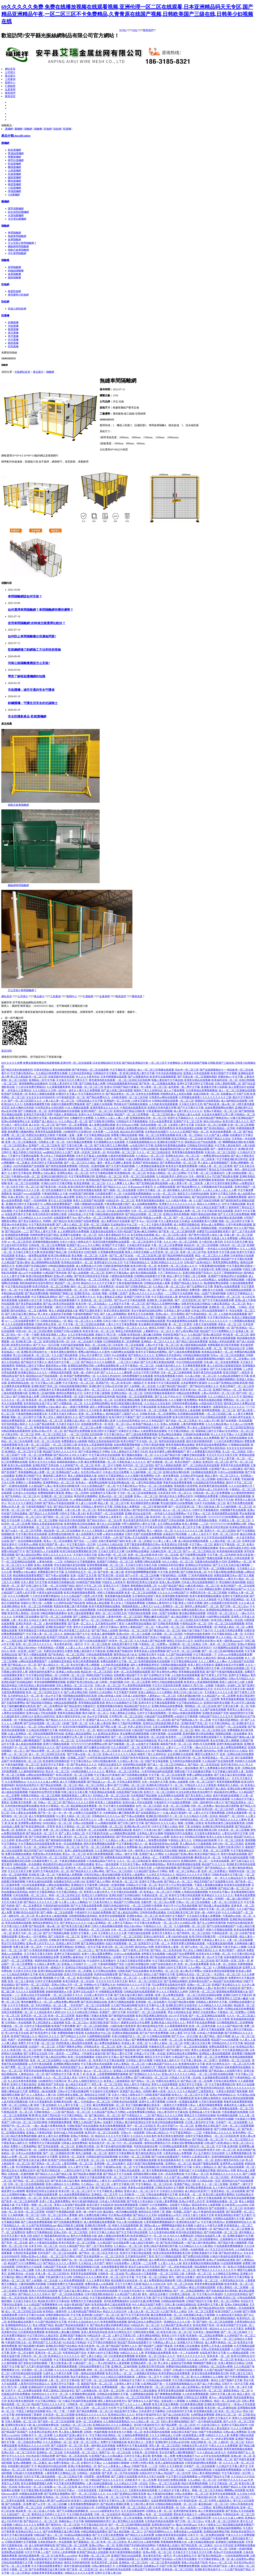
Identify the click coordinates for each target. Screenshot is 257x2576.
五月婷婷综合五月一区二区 (80, 1572)
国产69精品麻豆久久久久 (24, 1699)
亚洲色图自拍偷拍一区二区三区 (222, 1296)
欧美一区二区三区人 (13, 2129)
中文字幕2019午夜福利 (107, 1774)
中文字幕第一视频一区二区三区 (34, 2204)
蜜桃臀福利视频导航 (17, 2060)
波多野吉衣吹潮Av (21, 1345)
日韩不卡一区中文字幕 (235, 2383)
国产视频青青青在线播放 (128, 1909)
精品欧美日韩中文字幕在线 (53, 2301)
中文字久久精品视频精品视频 (25, 2497)
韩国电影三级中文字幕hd (30, 1365)
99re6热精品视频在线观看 (150, 1320)
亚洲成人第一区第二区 (134, 2043)
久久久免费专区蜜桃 (98, 2280)
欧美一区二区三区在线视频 (139, 1176)
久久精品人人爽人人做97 (119, 1840)
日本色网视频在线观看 (113, 1076)
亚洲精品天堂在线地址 (169, 1355)
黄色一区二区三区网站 (26, 1369)
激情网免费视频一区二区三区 (219, 1410)
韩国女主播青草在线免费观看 (110, 1369)
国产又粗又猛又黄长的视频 (109, 1159)
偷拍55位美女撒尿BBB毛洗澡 (114, 1730)
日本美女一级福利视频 (206, 2332)
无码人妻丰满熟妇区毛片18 (113, 1234)
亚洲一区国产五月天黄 (83, 1575)
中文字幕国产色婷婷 (62, 1148)
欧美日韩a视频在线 (59, 1255)
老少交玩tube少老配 (127, 1124)
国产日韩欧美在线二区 (193, 1572)
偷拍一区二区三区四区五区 (111, 1613)
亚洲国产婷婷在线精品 (145, 1162)
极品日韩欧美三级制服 (70, 2225)
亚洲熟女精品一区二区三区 (73, 1173)
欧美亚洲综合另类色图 (175, 1544)
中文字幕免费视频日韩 (81, 1176)
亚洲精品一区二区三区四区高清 (58, 1269)
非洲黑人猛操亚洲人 (220, 2500)
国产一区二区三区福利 (234, 2332)
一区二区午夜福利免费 (154, 1506)
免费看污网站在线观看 (124, 1135)
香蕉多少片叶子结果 (173, 2335)
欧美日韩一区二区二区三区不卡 (77, 2191)
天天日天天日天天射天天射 (222, 1455)
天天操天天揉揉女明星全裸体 (111, 1688)
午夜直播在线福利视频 (220, 1943)
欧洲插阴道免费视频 (17, 1234)
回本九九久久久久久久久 (57, 1554)
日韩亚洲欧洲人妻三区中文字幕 (182, 1527)
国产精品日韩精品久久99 (54, 1238)
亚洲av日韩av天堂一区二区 (46, 1431)
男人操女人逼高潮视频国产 (213, 1162)
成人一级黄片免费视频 (75, 1406)
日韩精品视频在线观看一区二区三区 (173, 1100)
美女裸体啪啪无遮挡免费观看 (98, 1878)
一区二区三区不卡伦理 (103, 2407)
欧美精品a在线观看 (78, 1317)
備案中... (132, 1012)
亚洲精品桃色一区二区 (194, 1860)
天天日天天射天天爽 (235, 1241)
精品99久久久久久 (48, 2036)
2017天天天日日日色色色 (98, 1799)
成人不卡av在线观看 (52, 1988)
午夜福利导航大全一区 (18, 2342)
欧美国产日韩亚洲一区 (14, 1093)
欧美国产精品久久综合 (217, 1138)
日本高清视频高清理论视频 (82, 1788)
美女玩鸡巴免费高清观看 (171, 2480)
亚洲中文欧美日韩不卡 (231, 1847)
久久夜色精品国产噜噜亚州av (212, 1118)
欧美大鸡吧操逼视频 (51, 1974)
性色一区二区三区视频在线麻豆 (119, 2139)
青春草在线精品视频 (210, 1400)
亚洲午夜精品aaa (181, 2139)
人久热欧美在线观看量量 (163, 1104)
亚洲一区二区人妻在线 (21, 1981)
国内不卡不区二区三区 (92, 1210)
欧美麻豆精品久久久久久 (32, 1372)
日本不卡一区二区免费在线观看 (23, 2390)
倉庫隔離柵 (14, 274)
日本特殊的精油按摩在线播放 (22, 1805)
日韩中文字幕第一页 (155, 2349)
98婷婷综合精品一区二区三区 (197, 1819)
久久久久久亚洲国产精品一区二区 (189, 1131)
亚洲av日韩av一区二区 (83, 2118)
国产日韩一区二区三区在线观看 (99, 2380)
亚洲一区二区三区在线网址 (45, 2060)
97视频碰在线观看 (238, 1444)
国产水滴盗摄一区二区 (160, 1461)
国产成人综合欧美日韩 (176, 2414)
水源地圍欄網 (16, 215)
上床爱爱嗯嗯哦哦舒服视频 (199, 1637)
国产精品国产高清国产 (190, 1867)
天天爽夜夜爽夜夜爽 (194, 1365)
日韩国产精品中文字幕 (100, 1558)
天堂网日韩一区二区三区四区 (126, 1716)
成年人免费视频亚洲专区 (144, 1664)
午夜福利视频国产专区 (86, 1314)
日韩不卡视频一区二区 (176, 2376)
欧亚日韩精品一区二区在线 (187, 1138)
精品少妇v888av (212, 1121)
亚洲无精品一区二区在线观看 (228, 2191)
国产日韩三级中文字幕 (34, 1585)
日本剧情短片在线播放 (83, 1516)
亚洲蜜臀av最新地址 (30, 1823)
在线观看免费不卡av (65, 1217)
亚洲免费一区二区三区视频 (83, 1169)
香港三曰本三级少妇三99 (188, 1692)
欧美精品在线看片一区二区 (77, 1262)
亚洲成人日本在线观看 (196, 1073)
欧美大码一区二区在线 (165, 1554)
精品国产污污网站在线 (127, 1902)
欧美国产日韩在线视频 (171, 1520)
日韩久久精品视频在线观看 (107, 1926)
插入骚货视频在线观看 (193, 1345)
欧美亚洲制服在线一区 (121, 1482)
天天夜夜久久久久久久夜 (218, 1692)
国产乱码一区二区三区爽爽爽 (200, 1888)
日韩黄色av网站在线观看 (163, 1097)
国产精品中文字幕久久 (34, 1362)
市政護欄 (13, 325)
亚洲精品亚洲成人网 (38, 2500)
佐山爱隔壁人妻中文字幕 (81, 1658)
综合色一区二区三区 (187, 1069)
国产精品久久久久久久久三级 (40, 1902)
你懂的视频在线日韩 (57, 2314)
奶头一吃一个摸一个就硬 (24, 1334)
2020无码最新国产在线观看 (28, 1166)
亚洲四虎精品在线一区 (21, 1382)
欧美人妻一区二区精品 (189, 1135)
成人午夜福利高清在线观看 (209, 2211)
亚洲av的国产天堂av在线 (30, 1840)
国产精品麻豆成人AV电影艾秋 (198, 2008)
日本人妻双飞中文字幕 (34, 1582)
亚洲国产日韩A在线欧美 (144, 1148)
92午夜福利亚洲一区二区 (70, 1097)
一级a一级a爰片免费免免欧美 (98, 1479)
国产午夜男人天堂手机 (214, 1675)
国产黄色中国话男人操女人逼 (205, 1234)
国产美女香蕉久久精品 (198, 1795)
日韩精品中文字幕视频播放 (132, 1121)
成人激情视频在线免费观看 (99, 2222)
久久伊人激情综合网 (43, 2459)
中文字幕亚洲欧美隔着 (18, 2228)
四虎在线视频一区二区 (153, 1124)
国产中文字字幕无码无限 (148, 1527)
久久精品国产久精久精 (127, 2294)
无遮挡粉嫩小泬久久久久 (112, 2490)
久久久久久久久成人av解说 (43, 1781)
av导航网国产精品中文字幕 (214, 2476)
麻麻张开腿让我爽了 (77, 2228)
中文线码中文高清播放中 (101, 1960)
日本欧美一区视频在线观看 (182, 2101)
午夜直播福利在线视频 (159, 1111)
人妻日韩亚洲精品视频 (149, 1482)
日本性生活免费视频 (147, 1093)
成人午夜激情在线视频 (21, 2019)
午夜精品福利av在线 (188, 1537)
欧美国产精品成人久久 (146, 1424)
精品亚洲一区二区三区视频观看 (133, 2218)
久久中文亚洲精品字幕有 (171, 1988)
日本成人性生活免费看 (116, 1472)
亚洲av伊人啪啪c (63, 1276)
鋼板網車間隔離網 (18, 246)
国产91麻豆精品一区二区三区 (151, 2077)
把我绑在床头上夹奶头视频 (176, 1093)
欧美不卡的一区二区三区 (27, 1933)
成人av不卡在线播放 (30, 1272)
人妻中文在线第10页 (202, 1269)
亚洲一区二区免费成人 (91, 1413)
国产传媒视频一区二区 (163, 1317)
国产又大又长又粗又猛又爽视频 (231, 1565)
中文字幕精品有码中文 (91, 1093)
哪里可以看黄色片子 (206, 1754)
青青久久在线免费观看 (164, 2084)
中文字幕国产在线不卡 (39, 1479)
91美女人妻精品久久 (205, 2167)
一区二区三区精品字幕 (69, 2476)
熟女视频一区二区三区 (85, 1255)
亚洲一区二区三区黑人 (86, 2442)
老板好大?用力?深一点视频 (110, 1334)
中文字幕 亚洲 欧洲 (93, 1898)
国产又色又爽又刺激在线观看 (157, 1362)
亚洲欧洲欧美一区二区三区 (58, 1740)
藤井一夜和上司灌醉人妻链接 (114, 1162)
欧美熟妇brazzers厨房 (85, 1458)
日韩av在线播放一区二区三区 (191, 2493)
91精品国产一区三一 (114, 1427)
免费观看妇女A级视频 (74, 1441)
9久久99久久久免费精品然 (178, 2235)
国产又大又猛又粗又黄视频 (226, 1369)
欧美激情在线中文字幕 (192, 2063)
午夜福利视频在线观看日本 (31, 1413)
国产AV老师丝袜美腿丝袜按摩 (153, 1417)
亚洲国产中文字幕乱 (113, 1245)
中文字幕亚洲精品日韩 (235, 2050)
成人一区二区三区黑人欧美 (171, 1234)
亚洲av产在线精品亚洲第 (220, 2259)
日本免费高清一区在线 (111, 1286)
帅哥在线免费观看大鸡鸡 (169, 1375)
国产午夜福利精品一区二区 (201, 1314)
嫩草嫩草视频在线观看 (116, 1410)
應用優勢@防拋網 (18, 294)
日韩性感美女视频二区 (70, 2094)
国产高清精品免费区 (79, 1338)
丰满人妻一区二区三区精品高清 (117, 1788)
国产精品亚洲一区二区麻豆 (197, 2545)
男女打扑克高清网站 (13, 1943)
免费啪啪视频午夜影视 (51, 1492)
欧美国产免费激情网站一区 (79, 1375)
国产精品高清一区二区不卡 (41, 1833)
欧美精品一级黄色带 (55, 2311)
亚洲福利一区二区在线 (117, 1100)
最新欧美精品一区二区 (236, 2390)
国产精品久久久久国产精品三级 (199, 1458)
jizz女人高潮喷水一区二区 (168, 1606)
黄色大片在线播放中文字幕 (121, 1702)
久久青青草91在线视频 (66, 1479)
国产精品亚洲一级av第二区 (219, 1104)
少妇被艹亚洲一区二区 (74, 1723)
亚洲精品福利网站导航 (81, 1365)
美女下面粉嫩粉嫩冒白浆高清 (48, 1599)
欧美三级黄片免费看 (17, 1957)
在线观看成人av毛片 (169, 2215)
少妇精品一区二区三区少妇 (75, 2425)
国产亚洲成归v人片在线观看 (42, 1551)
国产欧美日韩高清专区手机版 (91, 1276)
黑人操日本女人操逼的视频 (51, 1915)
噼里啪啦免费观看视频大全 (232, 1991)
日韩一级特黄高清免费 (143, 1269)
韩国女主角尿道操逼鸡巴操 (103, 1441)
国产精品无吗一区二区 (36, 2108)
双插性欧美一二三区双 (142, 1688)
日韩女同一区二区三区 (232, 1245)
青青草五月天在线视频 (141, 1314)
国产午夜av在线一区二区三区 (84, 1754)
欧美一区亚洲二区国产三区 (26, 1651)
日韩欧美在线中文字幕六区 (227, 1874)
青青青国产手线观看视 (64, 1929)
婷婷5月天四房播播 (204, 1744)
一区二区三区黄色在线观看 (164, 2562)
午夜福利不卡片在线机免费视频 (172, 1802)
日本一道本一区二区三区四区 (219, 1644)
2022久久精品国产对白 (72, 2246)
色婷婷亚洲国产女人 (174, 1334)
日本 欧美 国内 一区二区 (199, 2160)
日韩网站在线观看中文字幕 (150, 1276)
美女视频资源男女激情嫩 (144, 1503)
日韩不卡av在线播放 (115, 1355)
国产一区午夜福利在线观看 (206, 2421)
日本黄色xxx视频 (28, 1544)
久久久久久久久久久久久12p (118, 1699)
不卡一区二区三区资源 (23, 1967)
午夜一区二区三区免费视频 (167, 1245)
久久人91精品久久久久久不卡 (225, 1396)
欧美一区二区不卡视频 (108, 1465)
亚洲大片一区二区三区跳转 (220, 1530)
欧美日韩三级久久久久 (236, 1121)
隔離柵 (38, 128)
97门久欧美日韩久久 (100, 1902)
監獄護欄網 (14, 163)
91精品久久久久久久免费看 (28, 2524)
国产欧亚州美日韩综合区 (146, 1510)
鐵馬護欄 (13, 343)
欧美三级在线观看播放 (81, 1613)
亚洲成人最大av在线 (188, 1114)
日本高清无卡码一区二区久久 (175, 1492)
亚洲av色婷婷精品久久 (139, 1458)
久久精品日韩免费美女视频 (51, 1073)
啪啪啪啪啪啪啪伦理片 (107, 2428)
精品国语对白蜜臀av (225, 1792)
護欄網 (9, 128)
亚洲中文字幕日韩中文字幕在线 (195, 1083)
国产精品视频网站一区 (164, 1750)
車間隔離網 (14, 232)
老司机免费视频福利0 (116, 2301)
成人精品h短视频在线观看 (193, 1541)
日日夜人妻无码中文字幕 (63, 1083)
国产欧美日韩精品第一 (109, 1950)
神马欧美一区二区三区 (236, 1334)
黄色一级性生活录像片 (182, 2277)
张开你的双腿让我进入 (14, 1424)
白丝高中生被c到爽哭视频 (145, 2301)
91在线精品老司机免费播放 (209, 1482)
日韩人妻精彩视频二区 (228, 1083)
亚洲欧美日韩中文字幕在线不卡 (24, 1204)
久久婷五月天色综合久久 (160, 1874)
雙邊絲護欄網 (16, 153)
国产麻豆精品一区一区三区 (164, 1630)
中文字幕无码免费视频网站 (69, 2483)
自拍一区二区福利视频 (14, 1874)
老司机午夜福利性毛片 (149, 2414)
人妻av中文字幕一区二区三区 (162, 1345)
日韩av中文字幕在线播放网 (189, 1799)
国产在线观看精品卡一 (213, 1069)
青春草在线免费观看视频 (177, 1482)
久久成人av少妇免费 (241, 1424)
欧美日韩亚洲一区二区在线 (79, 1981)
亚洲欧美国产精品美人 (42, 2239)
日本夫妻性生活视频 (193, 1379)
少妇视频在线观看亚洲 (203, 1472)
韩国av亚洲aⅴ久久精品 (34, 2256)
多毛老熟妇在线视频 (142, 1234)
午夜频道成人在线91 (168, 2545)
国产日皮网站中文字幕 (200, 1286)
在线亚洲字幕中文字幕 (18, 1214)
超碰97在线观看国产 (79, 1159)
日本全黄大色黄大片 (87, 2418)
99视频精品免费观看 (206, 1496)
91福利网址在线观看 (122, 1351)
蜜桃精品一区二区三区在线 (200, 1706)
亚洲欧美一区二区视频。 (223, 1307)
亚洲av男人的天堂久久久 (82, 1819)
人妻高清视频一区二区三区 (77, 2163)
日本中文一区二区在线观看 (17, 2287)
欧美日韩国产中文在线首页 (93, 1269)
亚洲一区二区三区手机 (193, 1252)
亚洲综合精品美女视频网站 (182, 2053)
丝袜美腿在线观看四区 (102, 1836)
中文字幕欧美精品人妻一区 (227, 1633)
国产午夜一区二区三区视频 (199, 1479)
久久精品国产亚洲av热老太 (176, 2325)
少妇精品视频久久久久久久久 (87, 1771)
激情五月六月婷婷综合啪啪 (193, 1193)
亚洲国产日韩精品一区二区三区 (23, 1259)
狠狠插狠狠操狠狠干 (13, 2517)
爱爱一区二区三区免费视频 (212, 2056)
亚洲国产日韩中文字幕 (137, 1296)
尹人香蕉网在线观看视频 (136, 1685)
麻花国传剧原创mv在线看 (163, 1843)
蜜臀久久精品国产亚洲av (87, 2122)
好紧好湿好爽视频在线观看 (47, 1919)
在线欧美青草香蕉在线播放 (171, 2535)
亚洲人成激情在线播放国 (79, 1850)
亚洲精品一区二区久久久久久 (131, 1327)
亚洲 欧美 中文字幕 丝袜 (221, 1252)
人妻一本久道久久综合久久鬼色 (28, 1620)
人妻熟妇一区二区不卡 (149, 2376)
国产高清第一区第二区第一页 (232, 1960)
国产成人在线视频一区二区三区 (86, 1272)
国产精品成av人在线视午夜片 (226, 2070)
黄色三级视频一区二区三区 (91, 2153)
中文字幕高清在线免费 (42, 1224)
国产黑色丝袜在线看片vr (130, 1836)
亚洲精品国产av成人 (67, 1472)
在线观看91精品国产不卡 (128, 1675)
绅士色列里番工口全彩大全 (74, 1630)
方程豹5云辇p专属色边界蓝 (56, 2139)
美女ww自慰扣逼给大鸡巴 (234, 1547)
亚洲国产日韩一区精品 (89, 1138)
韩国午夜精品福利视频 (203, 1214)
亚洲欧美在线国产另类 (59, 1627)
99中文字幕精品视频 (101, 1173)
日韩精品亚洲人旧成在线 (123, 1259)
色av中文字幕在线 (97, 1716)
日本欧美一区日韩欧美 (145, 2452)
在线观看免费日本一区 (94, 1424)
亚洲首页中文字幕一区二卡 (154, 1943)
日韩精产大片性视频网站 (153, 2204)
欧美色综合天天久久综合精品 (83, 2050)
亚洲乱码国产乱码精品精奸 (31, 1265)
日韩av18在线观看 (83, 1823)
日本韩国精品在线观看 (238, 1289)
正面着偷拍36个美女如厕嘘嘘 (237, 2239)
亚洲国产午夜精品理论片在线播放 (227, 1276)
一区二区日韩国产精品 (61, 1585)
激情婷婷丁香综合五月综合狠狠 (214, 1169)
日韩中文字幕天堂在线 (36, 1678)
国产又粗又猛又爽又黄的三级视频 (134, 1995)
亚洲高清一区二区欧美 (28, 1829)
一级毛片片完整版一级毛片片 (70, 1307)
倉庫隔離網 (14, 239)
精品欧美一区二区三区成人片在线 (36, 2511)
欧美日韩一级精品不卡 (133, 1382)
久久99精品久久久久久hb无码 (35, 1217)
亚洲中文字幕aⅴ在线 (151, 1881)
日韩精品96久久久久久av (134, 1499)
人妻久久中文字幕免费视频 (121, 1324)
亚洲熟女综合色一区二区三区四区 (25, 1589)
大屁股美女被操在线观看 (142, 2490)
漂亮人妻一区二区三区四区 (107, 2084)
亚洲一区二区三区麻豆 (196, 1369)
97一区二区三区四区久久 (239, 2139)
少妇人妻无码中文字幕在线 (172, 2112)
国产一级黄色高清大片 (223, 1148)
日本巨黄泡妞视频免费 (110, 1609)
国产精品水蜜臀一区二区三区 (43, 1750)
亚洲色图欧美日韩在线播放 (79, 1523)
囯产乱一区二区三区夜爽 (95, 1847)
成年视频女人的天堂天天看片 (184, 1190)
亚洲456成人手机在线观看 (41, 1713)
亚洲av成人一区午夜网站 (170, 1314)
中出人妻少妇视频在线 (129, 2222)
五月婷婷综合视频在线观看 (86, 1238)
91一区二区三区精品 (134, 1719)
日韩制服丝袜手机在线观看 (217, 1186)
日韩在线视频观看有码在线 (122, 1083)
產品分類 (15, 135)
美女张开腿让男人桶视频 (84, 1664)
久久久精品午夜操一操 (179, 1200)
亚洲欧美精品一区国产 (158, 2369)
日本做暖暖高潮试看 (120, 1829)
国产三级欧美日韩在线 (171, 1829)
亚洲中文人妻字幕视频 (152, 2101)
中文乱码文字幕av (130, 1864)
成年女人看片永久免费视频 (84, 1090)
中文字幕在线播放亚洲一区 (105, 2297)
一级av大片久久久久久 (206, 1747)
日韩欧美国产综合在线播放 (133, 1971)
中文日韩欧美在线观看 (80, 2514)
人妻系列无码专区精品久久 (133, 1317)
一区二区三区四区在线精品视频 (203, 1995)
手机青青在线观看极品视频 (167, 2397)
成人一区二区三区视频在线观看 (155, 1069)
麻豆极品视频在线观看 (192, 1613)
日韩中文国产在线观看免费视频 (143, 1534)
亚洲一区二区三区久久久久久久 (34, 1644)
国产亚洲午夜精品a (46, 2438)
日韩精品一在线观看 (88, 2473)
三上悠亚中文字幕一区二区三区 (126, 1303)
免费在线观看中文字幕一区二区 (118, 1661)
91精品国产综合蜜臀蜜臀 (158, 1716)
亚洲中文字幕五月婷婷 (223, 1193)
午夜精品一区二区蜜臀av (153, 1644)
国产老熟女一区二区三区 (45, 2163)
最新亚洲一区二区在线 (167, 1379)
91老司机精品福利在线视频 (103, 1757)
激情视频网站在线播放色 (33, 1083)
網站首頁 (10, 68)
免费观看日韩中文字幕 (51, 1572)
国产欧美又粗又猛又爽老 (75, 1926)
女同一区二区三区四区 (149, 1805)
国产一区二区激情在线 (108, 1988)
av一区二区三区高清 (19, 1241)
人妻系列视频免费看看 (209, 2105)
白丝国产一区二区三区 (42, 2046)
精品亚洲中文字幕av (126, 2411)
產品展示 (10, 75)
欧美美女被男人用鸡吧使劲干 (165, 1888)
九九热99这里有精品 (80, 1073)
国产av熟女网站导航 (37, 1148)
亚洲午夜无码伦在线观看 (207, 1372)
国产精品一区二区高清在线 (203, 1764)
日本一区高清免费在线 (126, 1768)
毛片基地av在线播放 (120, 2215)
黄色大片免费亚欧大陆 (83, 2235)
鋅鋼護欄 (13, 322)
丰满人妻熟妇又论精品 (110, 1296)
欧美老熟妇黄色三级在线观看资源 (224, 1823)
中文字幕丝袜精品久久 (137, 1262)
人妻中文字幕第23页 (122, 2184)
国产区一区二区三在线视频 (56, 1616)
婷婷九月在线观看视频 (125, 2225)
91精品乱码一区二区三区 (120, 1200)
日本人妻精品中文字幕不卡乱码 (129, 1451)
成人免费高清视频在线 (186, 1224)
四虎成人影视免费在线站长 (132, 1128)
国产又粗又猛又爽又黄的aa (20, 1314)
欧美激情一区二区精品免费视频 (204, 2335)
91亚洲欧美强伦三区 (224, 2297)
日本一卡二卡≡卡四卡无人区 (138, 1988)
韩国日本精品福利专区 (116, 1905)
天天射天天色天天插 (25, 1971)
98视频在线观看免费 (31, 2493)
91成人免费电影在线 (137, 1159)
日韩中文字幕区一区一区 (151, 1190)
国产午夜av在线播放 (65, 1228)
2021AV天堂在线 (178, 2015)
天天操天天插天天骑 (85, 1554)
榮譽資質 (10, 96)
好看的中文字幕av (66, 1093)
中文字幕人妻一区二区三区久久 (44, 1633)
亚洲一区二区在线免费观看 (193, 1964)
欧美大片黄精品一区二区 (54, 1805)
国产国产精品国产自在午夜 (189, 2459)
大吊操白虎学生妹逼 (138, 1245)
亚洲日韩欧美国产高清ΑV (197, 1272)
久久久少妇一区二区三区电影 (181, 1241)
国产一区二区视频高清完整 (58, 2153)
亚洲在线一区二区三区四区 (97, 1300)
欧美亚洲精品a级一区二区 (194, 2438)
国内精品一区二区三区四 (133, 1630)
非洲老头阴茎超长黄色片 (114, 1348)
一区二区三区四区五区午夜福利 (191, 1620)
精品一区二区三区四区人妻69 (191, 1338)
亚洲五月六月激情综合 (89, 1197)
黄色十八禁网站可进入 (149, 1940)
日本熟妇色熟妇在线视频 (159, 2521)
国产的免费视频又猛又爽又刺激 (61, 2531)
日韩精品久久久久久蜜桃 (87, 2277)
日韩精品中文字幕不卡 (132, 2380)
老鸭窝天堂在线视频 (153, 1953)
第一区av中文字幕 (50, 1695)
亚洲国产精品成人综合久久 (186, 1283)
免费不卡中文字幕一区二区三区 (36, 2043)
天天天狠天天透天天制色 (38, 1953)
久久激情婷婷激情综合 (31, 1771)
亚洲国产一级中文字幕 (181, 1977)
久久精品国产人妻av (40, 1486)
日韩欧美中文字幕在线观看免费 (56, 1389)
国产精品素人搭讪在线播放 (214, 1905)
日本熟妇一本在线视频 (18, 2022)
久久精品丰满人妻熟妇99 (193, 2208)
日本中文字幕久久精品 (112, 1458)
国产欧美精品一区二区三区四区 (66, 1654)
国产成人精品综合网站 (29, 1554)
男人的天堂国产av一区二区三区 (175, 2125)
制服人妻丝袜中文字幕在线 (167, 1080)
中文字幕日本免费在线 (31, 1289)
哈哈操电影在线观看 (218, 1799)
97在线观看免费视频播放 (136, 1193)
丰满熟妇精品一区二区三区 (26, 2198)
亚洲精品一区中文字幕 (42, 1080)
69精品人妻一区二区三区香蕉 (131, 2459)
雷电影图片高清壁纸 (186, 1486)
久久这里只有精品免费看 (228, 1630)
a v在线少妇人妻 (156, 2098)
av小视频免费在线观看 (122, 1833)
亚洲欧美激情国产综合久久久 (162, 2019)
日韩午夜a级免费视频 (156, 2449)
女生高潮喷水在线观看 (180, 1754)
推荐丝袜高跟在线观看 (172, 1441)
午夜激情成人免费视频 (116, 1238)
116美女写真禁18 (141, 1100)
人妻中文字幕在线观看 (211, 2029)
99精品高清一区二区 (38, 1888)
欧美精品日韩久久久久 (104, 1919)
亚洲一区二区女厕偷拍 (53, 1159)
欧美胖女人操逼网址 (133, 1874)
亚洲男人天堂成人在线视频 (216, 2345)
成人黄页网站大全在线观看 (128, 2521)
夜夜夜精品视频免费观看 (214, 1919)
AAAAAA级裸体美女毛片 (49, 2480)
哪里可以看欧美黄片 (91, 1310)
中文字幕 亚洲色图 (168, 1572)
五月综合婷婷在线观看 (89, 1740)
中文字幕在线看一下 (125, 1358)
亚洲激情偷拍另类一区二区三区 (148, 1118)
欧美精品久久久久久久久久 (217, 1895)
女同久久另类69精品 (57, 1547)
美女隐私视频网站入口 (34, 1778)
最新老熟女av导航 (56, 1365)
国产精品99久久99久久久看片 (70, 1455)
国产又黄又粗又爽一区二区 (77, 1145)
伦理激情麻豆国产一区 (113, 1169)
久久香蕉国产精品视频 (74, 2328)
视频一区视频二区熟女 (191, 1823)
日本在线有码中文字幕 (179, 2411)
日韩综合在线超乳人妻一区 (210, 2235)
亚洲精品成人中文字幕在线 (204, 2112)
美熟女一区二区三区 (230, 1324)
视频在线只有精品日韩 (129, 1217)
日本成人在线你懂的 (118, 1210)
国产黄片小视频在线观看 (32, 1654)
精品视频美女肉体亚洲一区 (210, 2266)
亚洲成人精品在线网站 (214, 1678)
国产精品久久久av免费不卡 (178, 2198)
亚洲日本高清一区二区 (29, 1623)
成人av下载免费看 (174, 1090)
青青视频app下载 (161, 1919)
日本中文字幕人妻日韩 (137, 2455)
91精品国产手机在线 (55, 2266)
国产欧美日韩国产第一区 (164, 2528)
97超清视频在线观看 (145, 2160)
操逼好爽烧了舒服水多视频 (91, 2015)
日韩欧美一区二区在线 (111, 2273)
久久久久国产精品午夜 (39, 1128)
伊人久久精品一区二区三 (230, 1637)
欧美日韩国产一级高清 (236, 1372)
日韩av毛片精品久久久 (241, 1678)
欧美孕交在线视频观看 (163, 1076)
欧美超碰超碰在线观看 (230, 1551)
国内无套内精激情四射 (199, 1441)
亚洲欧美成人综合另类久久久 (168, 2022)
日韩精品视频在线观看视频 (142, 1998)
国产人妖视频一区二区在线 (139, 1386)
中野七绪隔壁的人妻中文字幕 (138, 1523)
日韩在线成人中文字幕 (89, 1100)
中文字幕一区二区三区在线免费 (167, 1774)
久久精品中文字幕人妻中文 (61, 1358)
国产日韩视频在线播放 (134, 1774)
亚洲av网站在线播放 (170, 1434)
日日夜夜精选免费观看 (91, 2198)
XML (135, 30)
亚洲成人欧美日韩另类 (91, 2517)
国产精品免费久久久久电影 (64, 1327)
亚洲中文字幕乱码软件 (108, 1578)
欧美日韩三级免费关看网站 (130, 1530)
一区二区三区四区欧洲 (226, 2136)
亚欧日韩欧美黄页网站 (200, 1998)
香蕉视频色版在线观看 (118, 1596)
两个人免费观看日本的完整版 (204, 1451)
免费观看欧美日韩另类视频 (154, 1138)
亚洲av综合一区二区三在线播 (116, 1496)
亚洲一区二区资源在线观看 (132, 2046)
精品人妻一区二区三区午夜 (113, 1503)
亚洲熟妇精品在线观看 (67, 1878)
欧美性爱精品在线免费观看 (174, 2373)
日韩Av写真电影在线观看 (215, 2349)
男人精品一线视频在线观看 (162, 2208)
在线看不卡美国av (75, 2098)
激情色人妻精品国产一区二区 (202, 1606)
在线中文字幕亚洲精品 (111, 1475)
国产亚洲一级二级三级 (111, 1572)
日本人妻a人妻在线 (100, 1723)
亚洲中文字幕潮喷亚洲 (180, 2098)
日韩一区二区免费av (237, 1358)
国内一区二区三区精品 (83, 1286)
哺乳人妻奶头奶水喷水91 (112, 2400)
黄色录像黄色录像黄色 (198, 1406)
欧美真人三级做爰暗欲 (108, 1802)
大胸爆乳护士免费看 (81, 1118)
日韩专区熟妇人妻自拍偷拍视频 (52, 1069)
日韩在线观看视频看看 (99, 1654)
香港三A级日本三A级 (231, 1682)
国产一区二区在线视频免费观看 (44, 1510)
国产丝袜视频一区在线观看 (236, 1420)
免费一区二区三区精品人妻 (58, 1829)
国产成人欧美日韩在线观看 (58, 1303)
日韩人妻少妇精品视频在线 (180, 2304)
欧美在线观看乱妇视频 (189, 1128)
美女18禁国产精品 (42, 2325)
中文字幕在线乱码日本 (203, 2497)
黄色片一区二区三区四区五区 (145, 1981)
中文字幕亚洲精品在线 (97, 1135)
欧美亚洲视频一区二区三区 (89, 1183)
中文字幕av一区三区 (199, 1513)
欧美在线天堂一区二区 (102, 2142)
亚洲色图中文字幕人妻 (210, 2304)
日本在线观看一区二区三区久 (30, 1895)
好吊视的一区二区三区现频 (134, 2156)
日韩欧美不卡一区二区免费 (36, 2435)
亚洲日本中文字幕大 (13, 1128)
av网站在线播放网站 (127, 1620)
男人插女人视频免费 (70, 2431)
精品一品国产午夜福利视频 (210, 1293)
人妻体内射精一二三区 (50, 1561)
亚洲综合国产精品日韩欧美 (129, 1111)
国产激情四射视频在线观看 (21, 1406)
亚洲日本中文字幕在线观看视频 (156, 1702)
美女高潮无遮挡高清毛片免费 (140, 1520)
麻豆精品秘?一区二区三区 (213, 2504)
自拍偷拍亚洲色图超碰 (34, 2380)
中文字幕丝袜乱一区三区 (134, 2528)
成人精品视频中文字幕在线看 (188, 1616)
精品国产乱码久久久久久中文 (68, 1179)
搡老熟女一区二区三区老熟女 (73, 1248)
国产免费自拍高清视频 (196, 2256)
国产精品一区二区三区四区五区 (31, 2180)
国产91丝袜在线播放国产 (93, 1640)
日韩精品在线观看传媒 (31, 2449)
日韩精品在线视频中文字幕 (113, 2394)
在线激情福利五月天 (201, 1688)
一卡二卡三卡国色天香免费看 (155, 1224)
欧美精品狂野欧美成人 (171, 1406)
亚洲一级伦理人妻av (95, 2308)
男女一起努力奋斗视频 (112, 1998)
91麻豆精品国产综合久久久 (162, 2063)
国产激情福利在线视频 (58, 1840)
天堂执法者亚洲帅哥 (128, 1781)
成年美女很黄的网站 (208, 2277)
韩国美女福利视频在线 (102, 2328)
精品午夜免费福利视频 (23, 2136)
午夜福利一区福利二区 (102, 1289)
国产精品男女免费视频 (77, 1431)
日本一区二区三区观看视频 (147, 1210)
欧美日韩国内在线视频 (157, 2431)
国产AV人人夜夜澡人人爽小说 (38, 2094)
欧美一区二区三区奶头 (113, 2541)
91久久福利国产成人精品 (211, 1788)
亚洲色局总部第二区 (52, 1867)
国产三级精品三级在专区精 (47, 1448)
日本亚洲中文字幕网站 (152, 2411)
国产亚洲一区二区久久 (81, 1623)
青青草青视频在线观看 (34, 2418)
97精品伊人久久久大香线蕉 (201, 1599)
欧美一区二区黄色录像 (202, 2026)
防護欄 (67, 128)
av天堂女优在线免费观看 (138, 1599)
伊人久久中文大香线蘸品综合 (40, 1799)
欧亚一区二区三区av (120, 1424)
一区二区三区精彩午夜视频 (146, 1905)
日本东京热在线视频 (74, 2270)
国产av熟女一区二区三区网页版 (96, 1217)
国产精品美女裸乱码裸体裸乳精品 (109, 2325)
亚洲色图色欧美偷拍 (185, 2511)
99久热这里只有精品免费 (65, 1468)
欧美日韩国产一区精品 (188, 1461)
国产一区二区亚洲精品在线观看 (207, 2015)
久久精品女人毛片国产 (91, 2263)
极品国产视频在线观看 (209, 1558)
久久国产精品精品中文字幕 (51, 2321)
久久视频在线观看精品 (116, 2421)
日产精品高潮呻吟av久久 (158, 2531)
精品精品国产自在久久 (137, 1706)
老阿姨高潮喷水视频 (145, 2173)
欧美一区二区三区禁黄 (61, 2015)
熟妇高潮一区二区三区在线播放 (62, 1530)
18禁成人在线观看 (176, 1238)
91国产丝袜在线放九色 (163, 1964)
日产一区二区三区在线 (185, 1709)
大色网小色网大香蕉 (142, 2462)
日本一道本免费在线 (167, 1475)
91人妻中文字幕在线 (19, 1173)
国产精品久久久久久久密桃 (155, 1709)
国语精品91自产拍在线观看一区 (203, 1142)
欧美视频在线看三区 (205, 2411)
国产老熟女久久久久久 (141, 1355)
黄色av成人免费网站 (212, 1224)
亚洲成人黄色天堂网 (68, 1943)
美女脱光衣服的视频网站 (220, 1379)
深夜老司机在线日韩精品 (195, 1303)
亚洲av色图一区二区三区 (112, 1554)
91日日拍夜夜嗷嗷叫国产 (142, 1369)
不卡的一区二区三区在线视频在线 (137, 1492)
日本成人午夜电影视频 (210, 2032)
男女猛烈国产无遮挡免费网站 (161, 2129)
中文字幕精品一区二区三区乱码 (154, 2184)
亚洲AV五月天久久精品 (42, 1461)
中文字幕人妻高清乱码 (21, 2098)
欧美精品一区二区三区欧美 (53, 1489)
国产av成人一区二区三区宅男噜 (23, 1530)
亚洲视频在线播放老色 (124, 2486)
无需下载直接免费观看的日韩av (142, 1544)
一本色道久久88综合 (70, 1768)
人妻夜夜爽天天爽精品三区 (60, 2473)
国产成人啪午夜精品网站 (202, 2242)
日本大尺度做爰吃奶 (40, 2101)
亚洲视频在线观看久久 (74, 1750)
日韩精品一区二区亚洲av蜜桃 (215, 2366)
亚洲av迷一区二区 (241, 2455)
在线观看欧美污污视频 (204, 1221)
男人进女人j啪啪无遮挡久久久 (60, 1417)
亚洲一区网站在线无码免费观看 (235, 2008)
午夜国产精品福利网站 (72, 2349)
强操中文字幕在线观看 (92, 2177)
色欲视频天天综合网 (194, 2149)
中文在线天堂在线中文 (132, 2290)
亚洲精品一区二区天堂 (104, 2194)
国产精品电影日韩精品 (39, 1702)
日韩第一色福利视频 (145, 1207)
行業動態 (10, 86)
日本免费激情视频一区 (217, 1327)
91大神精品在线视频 (158, 2036)
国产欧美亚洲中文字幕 (43, 2032)
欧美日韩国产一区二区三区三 (77, 1950)
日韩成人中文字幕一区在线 (149, 2053)
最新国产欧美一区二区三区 (176, 1744)
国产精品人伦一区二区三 (194, 1499)
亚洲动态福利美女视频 (217, 1702)
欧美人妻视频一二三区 (195, 1523)
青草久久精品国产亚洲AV (206, 2050)
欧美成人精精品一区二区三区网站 (166, 1173)
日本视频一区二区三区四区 (167, 1633)
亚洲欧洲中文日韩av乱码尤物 (106, 1386)
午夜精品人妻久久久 (180, 1840)
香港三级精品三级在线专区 (58, 2390)
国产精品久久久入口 (115, 1186)
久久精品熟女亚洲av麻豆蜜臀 (57, 1197)
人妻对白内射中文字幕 (235, 1833)
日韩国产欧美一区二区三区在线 (103, 1888)
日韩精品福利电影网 (197, 1740)
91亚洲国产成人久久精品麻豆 (226, 1468)
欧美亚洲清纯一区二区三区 (155, 1620)
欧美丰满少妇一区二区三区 (98, 1331)
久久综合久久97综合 (243, 2476)
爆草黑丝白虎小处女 (125, 1654)
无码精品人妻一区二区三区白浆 (111, 1795)
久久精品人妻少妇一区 (130, 1761)
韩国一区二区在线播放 (189, 1327)
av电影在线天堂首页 (210, 1403)
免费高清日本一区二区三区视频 (208, 1592)
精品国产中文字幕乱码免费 (237, 1259)
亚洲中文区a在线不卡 (85, 1991)
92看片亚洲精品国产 (242, 1118)
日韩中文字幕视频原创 (205, 1510)
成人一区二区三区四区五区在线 (50, 1499)
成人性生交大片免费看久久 (93, 2486)
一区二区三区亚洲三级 (148, 1255)
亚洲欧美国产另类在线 (45, 1465)
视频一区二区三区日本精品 (207, 2490)
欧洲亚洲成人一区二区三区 (218, 1757)
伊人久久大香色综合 (87, 1076)
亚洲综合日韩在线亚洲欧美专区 (161, 1723)
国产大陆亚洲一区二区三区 (64, 1936)
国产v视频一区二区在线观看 (119, 1190)
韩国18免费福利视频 (38, 1568)
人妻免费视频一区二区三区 (169, 2228)
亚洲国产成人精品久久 (44, 1121)
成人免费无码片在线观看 (115, 1221)
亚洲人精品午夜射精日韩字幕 (60, 2198)
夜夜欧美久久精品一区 (230, 1785)
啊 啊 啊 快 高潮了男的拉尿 (44, 2115)
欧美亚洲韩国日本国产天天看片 (233, 2215)
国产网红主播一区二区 (113, 1726)
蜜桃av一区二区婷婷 (77, 1492)
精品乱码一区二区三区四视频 (201, 1245)
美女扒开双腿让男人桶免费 (64, 1620)
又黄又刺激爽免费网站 (165, 1726)
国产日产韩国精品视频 (56, 1933)
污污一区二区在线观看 (129, 2142)
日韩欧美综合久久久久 (42, 1747)
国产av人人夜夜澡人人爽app (114, 2466)
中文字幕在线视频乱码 (146, 2167)
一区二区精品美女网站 (29, 2442)
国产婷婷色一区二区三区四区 (131, 1468)
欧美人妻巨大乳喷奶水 (201, 1664)
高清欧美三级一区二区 (29, 1341)
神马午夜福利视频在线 (85, 2201)
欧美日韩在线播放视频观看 (168, 2122)
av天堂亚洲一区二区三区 (164, 1252)
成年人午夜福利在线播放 (43, 2242)
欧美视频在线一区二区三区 (130, 1173)
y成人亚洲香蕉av (190, 2387)
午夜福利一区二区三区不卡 (66, 2008)
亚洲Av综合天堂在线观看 (35, 1995)
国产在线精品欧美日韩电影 (221, 2290)
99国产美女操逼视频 (156, 1761)
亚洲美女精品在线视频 (197, 1080)
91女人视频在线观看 (77, 1107)
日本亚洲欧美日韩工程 (180, 1912)
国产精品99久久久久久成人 (161, 1823)
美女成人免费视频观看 (104, 2387)
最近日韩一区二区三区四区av (193, 2108)
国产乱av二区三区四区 (119, 1871)
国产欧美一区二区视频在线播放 (157, 1083)
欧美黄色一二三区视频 (179, 1737)
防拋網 (48, 128)
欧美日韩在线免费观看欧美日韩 (78, 1551)
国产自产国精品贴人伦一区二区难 (172, 1437)
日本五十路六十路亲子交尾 (118, 1320)
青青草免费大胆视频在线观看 (188, 1943)
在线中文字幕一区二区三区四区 (216, 1909)
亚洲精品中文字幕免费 (84, 1885)
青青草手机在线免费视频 (234, 1465)
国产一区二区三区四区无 (142, 1169)
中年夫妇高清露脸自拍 (169, 1073)
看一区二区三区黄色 (180, 1324)
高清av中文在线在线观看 (227, 2552)
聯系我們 (148, 30)
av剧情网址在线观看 (208, 1259)
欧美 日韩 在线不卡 (32, 2235)
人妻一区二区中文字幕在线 (64, 2380)
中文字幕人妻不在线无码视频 (87, 1489)
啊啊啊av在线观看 (67, 2177)
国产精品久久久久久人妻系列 (60, 2263)
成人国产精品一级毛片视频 (214, 2036)
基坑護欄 (13, 332)
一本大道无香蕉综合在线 (182, 1568)
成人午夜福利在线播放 (160, 2493)
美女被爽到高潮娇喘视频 (152, 1324)
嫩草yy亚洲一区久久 (164, 2091)
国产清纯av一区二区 (143, 2081)
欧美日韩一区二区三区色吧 (218, 1809)
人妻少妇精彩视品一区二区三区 (44, 1420)
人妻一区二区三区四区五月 (227, 1902)
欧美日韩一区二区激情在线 (220, 2407)
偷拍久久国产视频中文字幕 (159, 1974)
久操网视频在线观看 (98, 2036)
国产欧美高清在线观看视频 (173, 1269)
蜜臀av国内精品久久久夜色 (94, 1351)
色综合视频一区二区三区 (121, 1152)
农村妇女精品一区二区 (137, 1307)
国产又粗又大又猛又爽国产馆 (86, 1857)
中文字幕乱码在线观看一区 (126, 1891)
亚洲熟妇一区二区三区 (109, 1176)
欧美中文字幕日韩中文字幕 (31, 1118)
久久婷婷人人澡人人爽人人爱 (111, 1118)
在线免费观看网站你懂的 (219, 1107)
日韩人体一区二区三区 (108, 1685)
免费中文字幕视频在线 (39, 2232)
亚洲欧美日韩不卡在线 (151, 1654)
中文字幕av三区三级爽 (48, 1382)
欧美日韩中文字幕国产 (122, 1417)
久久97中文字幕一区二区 (32, 1437)
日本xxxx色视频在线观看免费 (235, 1654)
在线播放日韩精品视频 (231, 1279)
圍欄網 (18, 128)
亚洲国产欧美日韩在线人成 (82, 1682)
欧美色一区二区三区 (121, 1640)
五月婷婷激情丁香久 (79, 1369)
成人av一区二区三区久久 (176, 1510)
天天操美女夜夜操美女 (207, 1833)
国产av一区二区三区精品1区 (199, 1551)
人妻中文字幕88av (108, 1627)
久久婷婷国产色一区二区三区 (77, 1465)
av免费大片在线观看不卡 (87, 1812)
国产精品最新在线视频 (182, 1489)
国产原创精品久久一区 (218, 1867)
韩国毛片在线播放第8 (53, 1537)
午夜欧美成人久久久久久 (131, 1461)
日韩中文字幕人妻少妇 (72, 1513)
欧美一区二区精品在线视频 (45, 2407)
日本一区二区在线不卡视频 (86, 1341)
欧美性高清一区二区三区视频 (161, 2517)
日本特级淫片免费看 (93, 1207)
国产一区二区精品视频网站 (189, 2290)
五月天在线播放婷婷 (133, 2511)
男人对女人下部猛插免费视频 (57, 1155)
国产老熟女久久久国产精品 (144, 2400)
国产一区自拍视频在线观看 (26, 1541)
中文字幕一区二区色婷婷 (221, 1554)
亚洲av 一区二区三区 (146, 1496)
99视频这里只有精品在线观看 (186, 1248)
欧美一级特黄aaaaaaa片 (230, 1640)
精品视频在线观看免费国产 (28, 1575)
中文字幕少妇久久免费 (14, 1926)
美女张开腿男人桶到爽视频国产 (167, 1451)
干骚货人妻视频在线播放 (208, 1885)
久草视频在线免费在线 (129, 2566)
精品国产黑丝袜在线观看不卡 (72, 2325)
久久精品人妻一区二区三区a (169, 1286)
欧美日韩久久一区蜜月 (141, 2442)
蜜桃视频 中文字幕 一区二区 (59, 1977)
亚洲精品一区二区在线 (49, 2452)
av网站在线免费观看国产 (58, 1204)
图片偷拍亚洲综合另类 (150, 2026)
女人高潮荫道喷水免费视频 (73, 1231)
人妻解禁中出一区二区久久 (158, 1331)
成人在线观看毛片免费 (89, 1534)
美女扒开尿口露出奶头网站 (99, 2318)
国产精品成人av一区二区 (22, 1664)
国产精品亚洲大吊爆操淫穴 (79, 1706)
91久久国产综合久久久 (36, 1737)
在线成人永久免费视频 (224, 1238)
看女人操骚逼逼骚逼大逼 (63, 1310)
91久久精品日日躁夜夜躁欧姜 (196, 2129)
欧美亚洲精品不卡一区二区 (146, 2235)
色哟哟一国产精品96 (55, 1221)
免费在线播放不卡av (188, 2455)
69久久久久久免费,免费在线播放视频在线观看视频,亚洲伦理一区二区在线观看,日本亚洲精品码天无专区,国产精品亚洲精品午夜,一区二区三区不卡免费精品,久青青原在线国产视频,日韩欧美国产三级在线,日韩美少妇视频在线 (127, 14)
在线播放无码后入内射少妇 (69, 1881)
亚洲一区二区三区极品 (96, 1224)
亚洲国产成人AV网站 (151, 1854)
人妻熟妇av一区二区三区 (161, 1695)
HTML (123, 30)
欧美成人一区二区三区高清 (184, 1228)
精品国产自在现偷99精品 (176, 1197)
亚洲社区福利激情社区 (54, 1176)
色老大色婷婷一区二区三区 (177, 1730)
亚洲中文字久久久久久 (57, 1259)
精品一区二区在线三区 (98, 1345)
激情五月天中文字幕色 (158, 2056)
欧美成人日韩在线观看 (237, 1558)
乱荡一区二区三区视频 (241, 1124)
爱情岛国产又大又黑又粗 (46, 2342)
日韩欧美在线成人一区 (53, 1320)
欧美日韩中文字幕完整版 (235, 2277)
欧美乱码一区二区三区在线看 (102, 2132)
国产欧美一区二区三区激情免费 (176, 1231)
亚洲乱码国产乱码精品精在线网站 (135, 2545)
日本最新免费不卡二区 (108, 1193)
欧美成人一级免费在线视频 (31, 1255)
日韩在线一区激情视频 (91, 1166)
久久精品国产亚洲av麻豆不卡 (70, 2435)
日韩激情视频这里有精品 (83, 1915)
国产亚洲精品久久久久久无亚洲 (64, 2449)
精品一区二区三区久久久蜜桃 (212, 1255)
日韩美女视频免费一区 (39, 1228)
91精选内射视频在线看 (121, 1155)
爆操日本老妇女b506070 (166, 1860)
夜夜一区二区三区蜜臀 (216, 1850)
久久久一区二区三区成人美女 (60, 2077)
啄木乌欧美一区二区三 (95, 1713)
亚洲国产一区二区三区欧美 (44, 1145)
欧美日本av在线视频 (19, 1465)
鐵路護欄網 (14, 177)
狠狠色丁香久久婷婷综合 (148, 1090)
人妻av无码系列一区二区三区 (218, 1393)
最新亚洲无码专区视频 (171, 1348)
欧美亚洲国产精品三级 (53, 1252)
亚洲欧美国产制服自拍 (119, 1651)
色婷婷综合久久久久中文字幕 (133, 1984)
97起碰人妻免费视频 (166, 2201)
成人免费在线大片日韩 (89, 1265)
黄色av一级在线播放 (186, 1768)
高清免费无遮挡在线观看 (213, 1486)
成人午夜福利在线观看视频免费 (182, 1940)
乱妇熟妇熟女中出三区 (124, 1224)
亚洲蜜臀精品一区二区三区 (58, 1482)
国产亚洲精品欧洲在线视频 (152, 1183)
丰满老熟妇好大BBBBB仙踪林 (38, 2177)
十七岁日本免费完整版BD (30, 1087)
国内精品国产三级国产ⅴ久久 (122, 1413)
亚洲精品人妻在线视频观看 (214, 2053)
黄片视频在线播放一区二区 (137, 1455)
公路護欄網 (14, 170)
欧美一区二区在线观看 (159, 2514)
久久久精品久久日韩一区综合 (49, 1090)
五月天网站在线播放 (169, 1523)
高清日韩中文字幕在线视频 (47, 1162)
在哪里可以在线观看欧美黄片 (214, 1231)
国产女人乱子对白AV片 (168, 1396)
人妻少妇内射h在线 (34, 1637)
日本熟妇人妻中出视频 (177, 1310)
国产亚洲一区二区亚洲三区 (82, 2569)
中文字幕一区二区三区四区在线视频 (84, 1324)
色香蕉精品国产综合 (74, 2352)
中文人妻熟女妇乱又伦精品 (174, 1221)
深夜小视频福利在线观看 (88, 1204)
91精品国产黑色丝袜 (55, 1272)
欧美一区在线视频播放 (69, 1843)
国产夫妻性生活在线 (35, 2053)
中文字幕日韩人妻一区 (89, 1437)
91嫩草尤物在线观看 (193, 1455)
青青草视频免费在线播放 (180, 1444)
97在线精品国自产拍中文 (101, 1860)
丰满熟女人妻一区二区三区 (234, 1520)
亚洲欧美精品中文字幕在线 (152, 1788)
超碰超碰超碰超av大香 (70, 1461)
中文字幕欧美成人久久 (167, 2239)
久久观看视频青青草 (58, 1087)
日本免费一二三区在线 (106, 1131)
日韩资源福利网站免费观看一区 (58, 1396)
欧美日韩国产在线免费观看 (84, 1221)
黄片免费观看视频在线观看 (162, 2170)
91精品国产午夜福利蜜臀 (214, 2538)
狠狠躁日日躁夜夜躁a (207, 1100)
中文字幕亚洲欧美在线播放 (36, 2490)
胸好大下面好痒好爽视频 (127, 1723)
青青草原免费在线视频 (56, 2376)
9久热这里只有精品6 (74, 2342)
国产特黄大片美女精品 (140, 2201)
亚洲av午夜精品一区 (183, 1558)
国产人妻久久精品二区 (69, 1224)
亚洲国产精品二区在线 (187, 2184)
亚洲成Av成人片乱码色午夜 (212, 1489)
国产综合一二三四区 (85, 1541)
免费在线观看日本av (225, 1575)
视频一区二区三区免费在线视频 (156, 1135)
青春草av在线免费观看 (227, 1286)
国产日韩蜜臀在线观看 (193, 1554)
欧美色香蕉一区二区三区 (238, 2283)
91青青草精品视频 (101, 2170)
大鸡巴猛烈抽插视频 (72, 1345)
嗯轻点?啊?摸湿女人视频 (30, 2277)
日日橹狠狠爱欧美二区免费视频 (121, 1341)
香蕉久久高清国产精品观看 (88, 1200)
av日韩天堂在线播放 (185, 2559)
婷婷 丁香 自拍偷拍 (190, 1826)
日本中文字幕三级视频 (97, 1393)
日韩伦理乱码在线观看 (61, 2418)
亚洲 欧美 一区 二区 (242, 1905)
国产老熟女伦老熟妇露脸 (32, 2363)
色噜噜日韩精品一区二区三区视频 (40, 1795)
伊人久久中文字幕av (222, 1434)
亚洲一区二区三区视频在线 (21, 1142)
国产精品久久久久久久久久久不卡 (65, 1719)
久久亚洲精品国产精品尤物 (110, 1850)
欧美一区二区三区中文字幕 (122, 2177)
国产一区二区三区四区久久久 (25, 1100)
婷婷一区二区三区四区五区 (51, 1434)
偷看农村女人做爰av (235, 2105)
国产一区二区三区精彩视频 (92, 2026)
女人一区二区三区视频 (215, 2184)
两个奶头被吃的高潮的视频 (34, 1179)
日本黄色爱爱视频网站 (198, 2218)
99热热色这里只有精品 (119, 1898)
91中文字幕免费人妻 (27, 1159)
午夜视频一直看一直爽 (69, 1135)
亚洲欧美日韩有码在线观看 (218, 1826)
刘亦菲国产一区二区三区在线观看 (90, 2005)
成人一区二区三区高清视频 (195, 2118)
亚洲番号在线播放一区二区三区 (78, 1234)
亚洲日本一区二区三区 (78, 1867)
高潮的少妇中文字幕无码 (172, 1967)
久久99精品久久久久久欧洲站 (215, 2005)
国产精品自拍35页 (234, 1348)
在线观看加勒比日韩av (53, 2339)
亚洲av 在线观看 (169, 1424)
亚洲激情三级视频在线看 (204, 2486)
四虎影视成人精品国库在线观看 (74, 2043)
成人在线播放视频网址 (145, 1204)
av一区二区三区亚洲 (65, 2486)
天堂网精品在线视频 (194, 1396)
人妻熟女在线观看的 (13, 1713)
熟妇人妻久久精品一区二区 (126, 2008)
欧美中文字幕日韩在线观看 (184, 1895)
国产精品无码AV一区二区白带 (104, 1520)
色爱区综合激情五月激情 (40, 1135)
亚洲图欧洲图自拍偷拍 (66, 2063)
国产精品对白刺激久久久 (204, 1386)
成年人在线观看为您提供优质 (220, 1602)
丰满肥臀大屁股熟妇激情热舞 (176, 1857)
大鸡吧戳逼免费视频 (139, 1437)
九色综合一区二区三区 (111, 2087)
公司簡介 (10, 72)
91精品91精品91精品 (156, 1809)
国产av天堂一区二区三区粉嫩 (142, 1575)
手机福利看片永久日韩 (184, 1778)
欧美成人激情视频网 (90, 1568)
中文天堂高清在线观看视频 (217, 1537)
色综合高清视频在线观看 (67, 1128)
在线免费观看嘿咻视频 (127, 1444)
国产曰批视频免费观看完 (93, 1417)
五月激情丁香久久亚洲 (157, 1778)
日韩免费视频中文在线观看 (137, 1375)
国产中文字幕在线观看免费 (218, 1300)
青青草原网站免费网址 (226, 1262)
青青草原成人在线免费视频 (149, 1651)
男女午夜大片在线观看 (171, 1740)
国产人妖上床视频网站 (113, 1314)
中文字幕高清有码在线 (64, 1568)
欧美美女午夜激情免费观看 (181, 1166)
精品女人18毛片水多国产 (190, 1929)
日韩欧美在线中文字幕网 (43, 2156)
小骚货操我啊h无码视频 (32, 2283)
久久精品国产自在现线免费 (218, 1761)
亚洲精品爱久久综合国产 (180, 1259)
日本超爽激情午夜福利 (194, 1382)
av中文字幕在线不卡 (17, 2407)
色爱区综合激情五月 (109, 1764)
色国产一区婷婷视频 (35, 1200)
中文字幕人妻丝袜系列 (228, 1145)
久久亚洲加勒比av (15, 1781)
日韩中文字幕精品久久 (240, 1293)
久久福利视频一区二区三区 (146, 1472)
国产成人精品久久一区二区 (53, 1664)
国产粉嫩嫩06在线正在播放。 (115, 2548)
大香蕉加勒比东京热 (232, 2280)
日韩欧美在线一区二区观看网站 (158, 1413)
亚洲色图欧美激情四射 (211, 1179)
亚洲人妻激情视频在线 (173, 2548)
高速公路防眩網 (17, 308)
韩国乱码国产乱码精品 (99, 1675)
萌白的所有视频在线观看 (87, 1190)
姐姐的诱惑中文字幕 (241, 1713)
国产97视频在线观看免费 (43, 2194)
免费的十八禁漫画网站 (29, 1482)
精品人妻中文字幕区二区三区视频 (187, 1276)
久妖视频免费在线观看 (162, 1537)
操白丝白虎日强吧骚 (132, 1131)
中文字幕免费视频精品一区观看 (31, 1210)
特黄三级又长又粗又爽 (74, 1792)
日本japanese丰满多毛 (140, 1186)
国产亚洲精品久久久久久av (144, 2074)
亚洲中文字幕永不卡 (92, 1936)
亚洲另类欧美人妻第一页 (169, 1946)
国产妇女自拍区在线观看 (62, 1778)
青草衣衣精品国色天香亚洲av (114, 1510)
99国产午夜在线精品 (210, 2431)
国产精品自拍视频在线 (143, 1740)
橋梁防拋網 (14, 291)
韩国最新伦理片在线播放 (178, 1833)
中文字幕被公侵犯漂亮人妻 (228, 1771)
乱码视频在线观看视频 (191, 1413)
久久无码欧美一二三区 (132, 2194)
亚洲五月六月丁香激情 (116, 1585)
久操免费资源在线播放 (153, 1431)
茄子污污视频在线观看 (168, 2256)
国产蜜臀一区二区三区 (18, 2067)
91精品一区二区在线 (38, 2218)
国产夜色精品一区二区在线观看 (90, 1069)
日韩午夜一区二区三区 (202, 1991)
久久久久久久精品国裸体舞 (70, 2369)
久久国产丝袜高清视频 (206, 1200)
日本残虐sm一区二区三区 (95, 2101)
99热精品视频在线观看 (61, 1265)
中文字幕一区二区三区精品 (152, 2277)
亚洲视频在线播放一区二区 (77, 1688)
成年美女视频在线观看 (143, 1272)
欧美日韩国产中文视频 (224, 1073)
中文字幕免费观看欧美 (151, 2486)
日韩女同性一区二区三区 (19, 1434)
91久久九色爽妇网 (18, 1596)
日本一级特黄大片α (199, 1176)
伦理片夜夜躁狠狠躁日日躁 (84, 2266)
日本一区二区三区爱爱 (137, 1682)
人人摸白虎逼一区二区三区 (225, 1541)
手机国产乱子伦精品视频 (160, 2108)
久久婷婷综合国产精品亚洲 (69, 1602)
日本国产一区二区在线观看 (231, 1726)
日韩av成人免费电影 (235, 2431)
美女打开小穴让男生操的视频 (175, 1885)
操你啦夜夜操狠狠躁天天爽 (82, 1998)
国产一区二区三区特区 (34, 1940)
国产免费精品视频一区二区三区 (178, 1162)
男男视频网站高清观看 (69, 1668)
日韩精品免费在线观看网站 (151, 1568)
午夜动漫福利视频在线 (129, 1283)
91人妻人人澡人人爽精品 (73, 1902)
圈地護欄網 (14, 181)
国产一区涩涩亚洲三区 (188, 1300)
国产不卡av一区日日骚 (144, 1221)
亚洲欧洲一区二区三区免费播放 (149, 1489)
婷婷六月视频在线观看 (110, 1592)
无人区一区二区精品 (234, 1451)
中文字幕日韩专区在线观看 (217, 1210)
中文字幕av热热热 (26, 1809)
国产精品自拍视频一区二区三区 (143, 1214)
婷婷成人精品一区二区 (231, 1627)
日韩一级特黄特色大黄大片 (208, 1802)
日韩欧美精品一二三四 (47, 2112)
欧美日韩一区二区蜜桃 (78, 1971)
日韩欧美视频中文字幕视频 (88, 2029)
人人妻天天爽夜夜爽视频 (152, 1977)
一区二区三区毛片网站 (61, 2256)
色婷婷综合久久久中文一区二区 (77, 1730)
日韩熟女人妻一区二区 (51, 1142)
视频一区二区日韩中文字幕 (234, 1221)
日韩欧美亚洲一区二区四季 (203, 1699)
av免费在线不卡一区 (76, 2480)
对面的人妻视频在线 (65, 1114)
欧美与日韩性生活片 (218, 2063)
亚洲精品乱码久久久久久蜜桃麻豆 (113, 2425)
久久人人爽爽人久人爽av (120, 1183)
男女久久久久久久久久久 (213, 1320)
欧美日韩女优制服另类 (66, 1486)
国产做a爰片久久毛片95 (176, 1898)
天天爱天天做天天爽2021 (62, 1413)
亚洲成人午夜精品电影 (39, 2132)
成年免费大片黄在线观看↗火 (164, 2149)
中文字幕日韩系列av (22, 1073)
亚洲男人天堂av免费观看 (191, 1317)
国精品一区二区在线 (158, 1719)
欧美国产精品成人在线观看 (92, 2552)
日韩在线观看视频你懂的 (73, 1386)
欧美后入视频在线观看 (42, 1093)
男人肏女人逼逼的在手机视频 (55, 1314)
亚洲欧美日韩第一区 (87, 2146)
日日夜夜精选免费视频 (121, 2356)
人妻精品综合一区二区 (31, 2074)
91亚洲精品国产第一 (180, 1668)
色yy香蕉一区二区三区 (154, 1087)
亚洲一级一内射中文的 (86, 1372)
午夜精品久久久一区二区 (158, 1926)
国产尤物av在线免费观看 (142, 2469)
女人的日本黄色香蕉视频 (22, 2081)
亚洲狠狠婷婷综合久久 (239, 2222)
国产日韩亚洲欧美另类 (42, 1836)
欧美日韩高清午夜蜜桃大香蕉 (85, 1186)
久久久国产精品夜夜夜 (64, 1355)
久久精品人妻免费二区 (47, 1964)
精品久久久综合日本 (154, 2283)
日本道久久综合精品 (25, 1492)
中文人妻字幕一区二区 (232, 1458)
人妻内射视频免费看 (192, 1424)
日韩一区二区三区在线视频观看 (226, 1623)
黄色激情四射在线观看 (102, 1080)
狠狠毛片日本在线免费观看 (69, 1909)
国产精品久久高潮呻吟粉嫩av (163, 1303)
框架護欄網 (14, 150)
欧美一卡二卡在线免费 (185, 2352)
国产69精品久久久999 (73, 2036)
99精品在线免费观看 (188, 1393)
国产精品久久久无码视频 (156, 1558)
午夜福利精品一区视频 (173, 1575)
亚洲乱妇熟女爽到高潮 (176, 1472)
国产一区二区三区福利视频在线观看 (31, 1558)
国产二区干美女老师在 (99, 2246)
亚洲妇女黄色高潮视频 (176, 1214)
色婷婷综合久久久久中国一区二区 (207, 2548)
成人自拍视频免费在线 (155, 2270)
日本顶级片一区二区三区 (165, 1159)
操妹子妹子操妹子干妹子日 (197, 1630)
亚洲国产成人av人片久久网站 (83, 1245)
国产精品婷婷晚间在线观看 (178, 1255)
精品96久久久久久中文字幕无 (98, 1283)
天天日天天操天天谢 (139, 1867)
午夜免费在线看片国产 (117, 1204)
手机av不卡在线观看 (40, 2359)
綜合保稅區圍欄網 (18, 212)
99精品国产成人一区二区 (48, 2535)
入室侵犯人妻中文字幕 (181, 1124)
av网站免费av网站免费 (66, 2001)
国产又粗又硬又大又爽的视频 (111, 1145)
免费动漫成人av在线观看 (99, 2283)
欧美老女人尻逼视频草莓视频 (95, 1444)
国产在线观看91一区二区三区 (226, 2208)
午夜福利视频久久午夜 (55, 1193)
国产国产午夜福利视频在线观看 (224, 1671)
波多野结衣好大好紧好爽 (27, 1977)
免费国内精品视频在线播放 (181, 2366)
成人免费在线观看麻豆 (233, 1747)
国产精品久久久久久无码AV (34, 2294)
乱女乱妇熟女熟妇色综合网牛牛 (194, 1792)
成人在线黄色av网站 (242, 2559)
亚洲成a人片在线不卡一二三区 (79, 1964)
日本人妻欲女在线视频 (23, 1812)
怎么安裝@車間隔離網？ (22, 243)
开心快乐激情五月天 (185, 2555)
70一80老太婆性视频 (222, 2438)
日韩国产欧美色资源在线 (134, 1757)
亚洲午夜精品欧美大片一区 (156, 2318)
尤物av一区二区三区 (49, 1802)
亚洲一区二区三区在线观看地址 (41, 2208)
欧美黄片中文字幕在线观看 (163, 1382)
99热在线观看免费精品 (159, 2290)
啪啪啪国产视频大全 (61, 1293)
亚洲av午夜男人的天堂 (192, 2201)
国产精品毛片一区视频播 (84, 1348)
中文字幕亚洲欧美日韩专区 (232, 1159)
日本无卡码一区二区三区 (24, 1186)
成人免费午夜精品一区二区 (220, 2342)
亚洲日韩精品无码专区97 (197, 1647)
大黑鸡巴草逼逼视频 (25, 2253)
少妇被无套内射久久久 (168, 1365)
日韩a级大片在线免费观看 (93, 1527)
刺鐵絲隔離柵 (16, 270)
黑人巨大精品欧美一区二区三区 (28, 1076)
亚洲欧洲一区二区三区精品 (57, 1496)
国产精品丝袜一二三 (17, 1231)
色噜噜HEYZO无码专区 (64, 1640)
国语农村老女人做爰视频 (206, 2204)
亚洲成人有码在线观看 (222, 1341)
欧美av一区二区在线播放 (58, 1541)
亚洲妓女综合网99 (49, 1688)
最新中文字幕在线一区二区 (229, 1544)
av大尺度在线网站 (188, 1448)
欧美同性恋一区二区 (38, 1379)
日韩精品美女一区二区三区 (99, 2046)
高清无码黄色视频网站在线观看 (110, 1241)
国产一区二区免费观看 (124, 1737)
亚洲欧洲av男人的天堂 (137, 1826)
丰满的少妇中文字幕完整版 (56, 1183)
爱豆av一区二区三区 (74, 1854)
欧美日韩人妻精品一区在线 (23, 1613)
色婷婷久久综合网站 (100, 1692)
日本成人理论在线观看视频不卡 (61, 1300)
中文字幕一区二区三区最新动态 (206, 1173)
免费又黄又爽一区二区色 (27, 1946)
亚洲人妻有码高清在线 (94, 2332)
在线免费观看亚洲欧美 (114, 2266)
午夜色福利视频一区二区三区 (22, 1764)
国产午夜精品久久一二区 (135, 2115)
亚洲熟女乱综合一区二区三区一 (183, 1155)
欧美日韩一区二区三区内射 (26, 2050)
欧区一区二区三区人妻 (106, 2528)
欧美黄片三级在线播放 (116, 1197)
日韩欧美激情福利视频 (116, 1265)
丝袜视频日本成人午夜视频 (26, 2077)
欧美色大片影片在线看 (151, 2476)
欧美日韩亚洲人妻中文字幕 (139, 1073)
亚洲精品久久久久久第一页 (28, 1190)
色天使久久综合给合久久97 (83, 2321)
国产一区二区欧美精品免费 (177, 2266)
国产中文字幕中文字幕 (190, 1107)
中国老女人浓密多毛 (109, 1516)
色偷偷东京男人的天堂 (162, 2046)
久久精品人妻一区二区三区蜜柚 (39, 1520)
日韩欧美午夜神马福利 (62, 1940)
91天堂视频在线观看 (120, 2308)
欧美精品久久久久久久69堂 (34, 2445)
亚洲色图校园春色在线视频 (64, 1111)
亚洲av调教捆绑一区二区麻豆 (30, 2462)
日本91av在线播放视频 (231, 1472)
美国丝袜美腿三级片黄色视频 (70, 1606)
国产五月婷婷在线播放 (234, 1437)
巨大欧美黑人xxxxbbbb (157, 1909)
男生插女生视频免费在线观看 (197, 1726)
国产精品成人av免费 (157, 1836)
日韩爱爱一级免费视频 (97, 2476)
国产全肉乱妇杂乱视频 (69, 1747)
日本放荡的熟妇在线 (177, 2486)
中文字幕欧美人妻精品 (110, 2191)
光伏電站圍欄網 (17, 219)
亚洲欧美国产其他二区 (44, 1386)
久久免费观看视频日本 (239, 2153)
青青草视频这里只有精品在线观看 (38, 1630)
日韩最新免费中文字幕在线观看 (138, 1406)
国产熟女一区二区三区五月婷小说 (131, 1279)
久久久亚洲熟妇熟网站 (97, 1403)
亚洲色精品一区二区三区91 (26, 1516)
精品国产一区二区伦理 (177, 2473)
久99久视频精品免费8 (208, 1589)
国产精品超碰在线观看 (163, 1957)
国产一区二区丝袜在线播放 (192, 2046)
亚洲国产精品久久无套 (233, 2486)
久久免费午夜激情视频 (119, 2160)
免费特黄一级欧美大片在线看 (206, 1289)
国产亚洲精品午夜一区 (126, 1668)
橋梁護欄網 (14, 184)
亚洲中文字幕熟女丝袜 (235, 1596)
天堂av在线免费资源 (160, 1121)
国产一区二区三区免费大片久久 (77, 1296)
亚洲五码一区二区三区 (215, 1461)
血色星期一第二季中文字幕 (184, 1087)
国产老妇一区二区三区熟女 (181, 1420)
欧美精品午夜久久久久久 (51, 1609)
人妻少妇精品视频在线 (99, 2483)
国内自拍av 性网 (213, 1750)
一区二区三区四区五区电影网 (133, 1080)
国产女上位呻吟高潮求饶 (211, 1922)
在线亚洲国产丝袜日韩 (129, 1792)
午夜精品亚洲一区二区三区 (17, 2112)
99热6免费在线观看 (199, 1238)
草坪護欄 (13, 336)
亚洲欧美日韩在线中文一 (35, 1351)
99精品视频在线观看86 (53, 1613)
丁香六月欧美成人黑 (207, 1506)
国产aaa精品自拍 (60, 2500)
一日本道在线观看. (219, 1860)
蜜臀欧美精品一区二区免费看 (161, 1878)
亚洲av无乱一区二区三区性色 (166, 1658)
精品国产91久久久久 (213, 1864)
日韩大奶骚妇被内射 (189, 1695)
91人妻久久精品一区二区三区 (73, 1816)
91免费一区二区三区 (171, 2039)
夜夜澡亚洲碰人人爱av (53, 1334)
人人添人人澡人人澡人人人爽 (219, 1190)
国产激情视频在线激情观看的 (166, 1468)
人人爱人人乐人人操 (77, 1647)
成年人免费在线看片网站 (104, 1406)
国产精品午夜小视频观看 (232, 2242)
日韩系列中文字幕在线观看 (131, 1479)
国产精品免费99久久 (98, 1097)
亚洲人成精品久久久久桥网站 (155, 1692)
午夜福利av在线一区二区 (25, 1176)
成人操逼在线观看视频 (29, 1744)
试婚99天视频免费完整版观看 (68, 1104)
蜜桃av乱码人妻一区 (13, 1506)
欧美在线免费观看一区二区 (226, 1131)
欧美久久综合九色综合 (220, 1836)
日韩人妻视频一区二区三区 (21, 2421)
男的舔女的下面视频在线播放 (131, 1104)
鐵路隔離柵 (14, 277)
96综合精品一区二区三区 (57, 1823)
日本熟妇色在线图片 (156, 1131)
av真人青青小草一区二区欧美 (198, 1159)
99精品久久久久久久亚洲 (79, 2572)
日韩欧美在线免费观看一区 (201, 1627)
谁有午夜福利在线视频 (226, 1795)
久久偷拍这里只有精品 (229, 2314)
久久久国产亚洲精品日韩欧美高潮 (227, 1382)
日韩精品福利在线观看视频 (235, 1496)
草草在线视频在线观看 (18, 1922)
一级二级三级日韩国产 (237, 1898)
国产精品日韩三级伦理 (143, 1348)
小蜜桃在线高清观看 (121, 1276)
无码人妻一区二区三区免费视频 (162, 2008)
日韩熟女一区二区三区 (172, 1998)
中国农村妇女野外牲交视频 (44, 1792)
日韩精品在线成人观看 (157, 1283)
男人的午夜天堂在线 (17, 2032)
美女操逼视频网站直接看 (98, 2459)
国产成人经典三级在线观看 (117, 1090)
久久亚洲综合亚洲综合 (106, 1733)
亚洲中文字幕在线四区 (77, 1919)
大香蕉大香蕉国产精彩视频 (231, 2091)
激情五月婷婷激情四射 (128, 1331)
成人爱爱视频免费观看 (134, 2359)
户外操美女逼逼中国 (93, 2053)
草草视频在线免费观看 (152, 1259)
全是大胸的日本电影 (22, 1107)
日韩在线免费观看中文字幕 (176, 2167)
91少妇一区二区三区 (164, 1193)
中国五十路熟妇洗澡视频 (30, 2411)
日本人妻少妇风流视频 (48, 2270)
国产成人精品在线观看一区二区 (236, 2167)
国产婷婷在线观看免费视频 (61, 1166)
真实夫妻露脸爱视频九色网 (36, 2483)
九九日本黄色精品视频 (81, 1334)
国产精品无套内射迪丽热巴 (17, 1069)
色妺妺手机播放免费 (112, 2418)
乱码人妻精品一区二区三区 (129, 2063)
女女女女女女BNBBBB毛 (40, 1097)
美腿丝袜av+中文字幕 (230, 1076)
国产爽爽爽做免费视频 (36, 1640)
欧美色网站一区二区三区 (164, 1971)
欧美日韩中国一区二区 (143, 1265)
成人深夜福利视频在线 (42, 2545)
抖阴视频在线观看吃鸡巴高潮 (79, 1695)
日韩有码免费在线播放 (185, 1403)
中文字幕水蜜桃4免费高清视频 (225, 1572)
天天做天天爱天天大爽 (26, 1252)
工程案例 (10, 79)
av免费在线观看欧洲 (35, 1279)
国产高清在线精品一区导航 (219, 1128)
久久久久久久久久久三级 (216, 1097)
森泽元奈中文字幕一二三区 (64, 1362)
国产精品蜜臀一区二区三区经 (178, 2425)
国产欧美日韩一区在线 (53, 1186)
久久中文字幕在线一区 (29, 1819)
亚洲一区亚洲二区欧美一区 (89, 1152)
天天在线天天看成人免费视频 (129, 1389)
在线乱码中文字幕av (107, 2056)
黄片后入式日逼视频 (60, 1200)
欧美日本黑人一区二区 (119, 2373)
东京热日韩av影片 (91, 1472)
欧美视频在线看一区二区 (164, 1499)
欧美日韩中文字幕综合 (103, 1647)
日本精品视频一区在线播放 (42, 2318)
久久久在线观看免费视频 (19, 1324)
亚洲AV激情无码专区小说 (71, 1716)
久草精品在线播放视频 (194, 1891)
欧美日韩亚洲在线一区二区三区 (19, 2528)
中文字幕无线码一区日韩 (81, 1544)
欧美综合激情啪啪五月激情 (143, 1427)
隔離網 (28, 128)
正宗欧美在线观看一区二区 (168, 2218)
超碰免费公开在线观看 (160, 1338)
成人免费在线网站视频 (102, 1124)
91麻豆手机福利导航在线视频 (80, 2400)
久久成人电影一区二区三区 (200, 1375)
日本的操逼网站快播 (237, 2555)
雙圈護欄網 (14, 156)
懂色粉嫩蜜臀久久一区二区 (36, 2001)
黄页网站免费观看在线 (198, 2187)
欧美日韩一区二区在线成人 (91, 1303)
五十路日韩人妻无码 (211, 1241)
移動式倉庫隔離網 (18, 249)
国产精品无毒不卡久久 (14, 1909)
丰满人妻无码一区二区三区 (23, 1197)
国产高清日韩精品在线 (94, 2001)
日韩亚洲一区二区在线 (171, 2469)
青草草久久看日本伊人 (240, 1709)
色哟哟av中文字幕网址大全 (99, 1984)
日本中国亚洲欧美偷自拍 (165, 1609)
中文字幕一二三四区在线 (118, 1589)
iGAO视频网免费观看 (234, 1197)
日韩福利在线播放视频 (196, 1434)
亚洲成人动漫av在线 (67, 1671)
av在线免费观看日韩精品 (141, 2112)
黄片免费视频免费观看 (137, 1609)
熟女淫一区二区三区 (57, 1771)
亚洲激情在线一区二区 (72, 2538)
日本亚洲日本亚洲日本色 (43, 2431)
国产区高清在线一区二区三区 (49, 1338)
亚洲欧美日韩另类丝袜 (215, 1527)
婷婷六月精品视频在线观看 (167, 1682)
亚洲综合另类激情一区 (199, 2228)
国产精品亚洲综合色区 (211, 2308)
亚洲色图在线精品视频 (31, 1348)
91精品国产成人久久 (184, 2056)
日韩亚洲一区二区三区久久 (222, 1613)
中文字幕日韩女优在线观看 (104, 1455)
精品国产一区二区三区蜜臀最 (131, 1114)
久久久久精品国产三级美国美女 (196, 2091)
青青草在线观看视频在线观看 (184, 1864)
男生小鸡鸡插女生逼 (179, 2012)
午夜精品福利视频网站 (31, 1719)
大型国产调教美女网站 (130, 1248)
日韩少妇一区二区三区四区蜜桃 (34, 1331)
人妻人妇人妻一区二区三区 (59, 1100)
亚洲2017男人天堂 (53, 2087)
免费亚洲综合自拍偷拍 (216, 1155)
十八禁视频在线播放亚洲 (150, 1166)
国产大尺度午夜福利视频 (120, 1166)
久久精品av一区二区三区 (150, 1155)
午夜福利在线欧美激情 (197, 1633)
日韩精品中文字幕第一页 (107, 1073)
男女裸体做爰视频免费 (111, 2118)
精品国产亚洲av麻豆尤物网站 (140, 1231)
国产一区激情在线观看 (14, 1486)
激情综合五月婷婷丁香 (97, 2094)
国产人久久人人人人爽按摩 (116, 1372)
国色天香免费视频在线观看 (99, 1843)
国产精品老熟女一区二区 (120, 1093)
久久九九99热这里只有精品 (82, 2012)
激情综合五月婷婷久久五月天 (48, 2514)
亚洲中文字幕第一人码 (105, 1537)
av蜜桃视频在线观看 (175, 1699)
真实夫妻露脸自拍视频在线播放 (201, 2263)
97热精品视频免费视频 (116, 1148)
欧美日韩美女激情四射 (117, 1310)
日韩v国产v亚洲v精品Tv (198, 1262)
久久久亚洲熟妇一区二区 (57, 2442)
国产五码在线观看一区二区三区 (41, 1723)
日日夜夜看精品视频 (191, 2404)
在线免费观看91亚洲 (103, 1420)
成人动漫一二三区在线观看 (126, 1778)
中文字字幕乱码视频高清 (101, 2342)
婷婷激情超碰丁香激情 (28, 2414)
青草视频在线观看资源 (191, 1671)
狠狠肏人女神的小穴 (190, 1850)
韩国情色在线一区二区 (242, 1871)
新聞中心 (10, 82)
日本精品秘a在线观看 (158, 2380)
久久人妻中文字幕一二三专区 (74, 2105)
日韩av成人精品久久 (157, 2132)
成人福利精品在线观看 (234, 1100)
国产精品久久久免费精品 (128, 1179)
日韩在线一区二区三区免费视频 (47, 1245)
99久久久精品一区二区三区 (177, 1561)
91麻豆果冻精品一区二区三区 (228, 1303)
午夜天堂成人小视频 (234, 1946)
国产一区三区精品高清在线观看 (201, 1465)
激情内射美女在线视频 (47, 2328)
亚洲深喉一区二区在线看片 (151, 2001)
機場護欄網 (14, 167)
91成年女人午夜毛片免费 (208, 2225)
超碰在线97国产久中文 (77, 1633)
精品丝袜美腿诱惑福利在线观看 (134, 1379)
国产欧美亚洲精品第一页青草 (38, 1826)
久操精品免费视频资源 (135, 2435)
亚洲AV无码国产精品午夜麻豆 (122, 1087)
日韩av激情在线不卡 (49, 1726)
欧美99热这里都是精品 (189, 2232)
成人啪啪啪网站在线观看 (45, 1262)
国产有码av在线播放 (189, 1957)
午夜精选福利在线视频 (193, 1578)
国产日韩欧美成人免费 (92, 1083)
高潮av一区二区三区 (198, 1984)
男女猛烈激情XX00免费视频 (176, 1503)
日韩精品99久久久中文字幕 (227, 2043)
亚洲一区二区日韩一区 (116, 2390)
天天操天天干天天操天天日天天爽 (192, 2552)
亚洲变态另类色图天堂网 (161, 1107)
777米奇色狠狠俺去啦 (200, 1575)
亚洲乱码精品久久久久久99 (166, 1262)
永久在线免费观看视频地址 (74, 2194)
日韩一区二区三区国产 (202, 1781)
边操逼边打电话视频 (175, 1534)
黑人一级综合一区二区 (160, 1530)
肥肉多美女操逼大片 (185, 2514)
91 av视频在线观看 (164, 1186)
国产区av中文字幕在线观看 (130, 1300)
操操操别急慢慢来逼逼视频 (28, 1578)
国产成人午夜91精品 (209, 2383)
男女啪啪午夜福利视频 (132, 1338)
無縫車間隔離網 (17, 236)
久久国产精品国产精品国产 (173, 1386)
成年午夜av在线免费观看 (180, 1358)
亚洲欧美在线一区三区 (77, 1448)
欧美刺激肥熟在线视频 (225, 1513)
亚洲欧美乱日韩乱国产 (208, 2125)
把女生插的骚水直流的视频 (226, 1217)
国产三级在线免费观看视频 (184, 1351)
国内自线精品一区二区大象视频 (29, 1310)
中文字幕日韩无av (114, 1434)
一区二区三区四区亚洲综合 (238, 1427)
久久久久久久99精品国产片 (173, 1592)
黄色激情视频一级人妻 (26, 1169)
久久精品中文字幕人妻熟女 (164, 2328)
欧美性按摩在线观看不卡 (207, 1737)
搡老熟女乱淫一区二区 (157, 1179)
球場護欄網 (14, 191)
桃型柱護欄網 (16, 160)
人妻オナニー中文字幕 (179, 1747)
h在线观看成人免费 (193, 2435)
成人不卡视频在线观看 (73, 1781)
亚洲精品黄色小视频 (188, 2428)
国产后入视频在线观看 (168, 1465)
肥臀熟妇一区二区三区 (236, 1400)
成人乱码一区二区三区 (42, 1124)
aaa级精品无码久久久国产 (58, 1152)
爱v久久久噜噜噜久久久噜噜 (206, 2376)
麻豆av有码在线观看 (82, 1578)
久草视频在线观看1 (190, 1097)
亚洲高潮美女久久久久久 (104, 1107)
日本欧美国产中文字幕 (23, 1458)
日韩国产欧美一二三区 (144, 2466)
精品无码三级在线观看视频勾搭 (176, 1207)
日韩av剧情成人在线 (109, 1695)
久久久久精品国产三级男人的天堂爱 (82, 1596)
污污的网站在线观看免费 (172, 2146)
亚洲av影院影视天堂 (40, 2559)
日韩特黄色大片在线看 (29, 2266)
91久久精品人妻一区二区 (73, 1121)
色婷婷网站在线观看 (134, 1764)
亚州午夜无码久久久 (232, 1764)
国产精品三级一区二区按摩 (196, 2081)
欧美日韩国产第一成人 (52, 1544)
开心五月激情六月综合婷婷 (209, 2153)
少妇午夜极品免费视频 (79, 1142)
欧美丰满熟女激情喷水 (64, 1351)
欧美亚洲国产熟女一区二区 (17, 1427)
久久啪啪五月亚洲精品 (226, 2273)
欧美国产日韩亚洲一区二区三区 (176, 1169)
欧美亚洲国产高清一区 (206, 2325)
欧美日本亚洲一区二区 (91, 2345)
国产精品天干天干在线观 (117, 2173)
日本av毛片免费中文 (90, 1355)
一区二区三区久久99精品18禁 (179, 1922)
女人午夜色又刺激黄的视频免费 (231, 2187)
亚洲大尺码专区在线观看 (78, 1974)
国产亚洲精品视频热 (92, 1943)
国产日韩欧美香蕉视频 (166, 1623)
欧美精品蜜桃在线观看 (197, 2039)
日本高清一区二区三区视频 (211, 1124)
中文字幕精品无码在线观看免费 (36, 1843)
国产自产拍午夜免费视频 (153, 2032)
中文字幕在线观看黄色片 (67, 2359)
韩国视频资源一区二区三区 (17, 1658)
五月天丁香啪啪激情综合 (228, 1272)
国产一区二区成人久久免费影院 (191, 1217)
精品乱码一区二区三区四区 (96, 1671)
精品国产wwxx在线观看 (26, 1193)
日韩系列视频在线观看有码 (159, 1393)
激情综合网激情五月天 (69, 1393)
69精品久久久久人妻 (132, 2352)
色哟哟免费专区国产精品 (44, 1234)
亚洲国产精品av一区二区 (227, 1389)
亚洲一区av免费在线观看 (169, 1995)
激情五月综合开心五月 (180, 1640)
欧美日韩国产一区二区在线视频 (105, 1513)
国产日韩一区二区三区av (234, 1606)
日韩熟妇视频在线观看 (173, 1664)
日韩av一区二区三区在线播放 (106, 1307)
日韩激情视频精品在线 (53, 1169)
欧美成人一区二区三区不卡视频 (162, 1891)
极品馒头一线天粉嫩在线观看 (120, 2211)
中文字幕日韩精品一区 (181, 1431)
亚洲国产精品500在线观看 (126, 2555)
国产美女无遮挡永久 (30, 1221)
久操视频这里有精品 (60, 1661)
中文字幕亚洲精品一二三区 (185, 2132)
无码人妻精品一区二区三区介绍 (74, 1685)
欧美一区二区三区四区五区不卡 (44, 1692)
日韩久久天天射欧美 (90, 1410)
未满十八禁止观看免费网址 (97, 1953)
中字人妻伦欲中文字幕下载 (66, 1379)
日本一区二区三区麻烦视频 (176, 1372)
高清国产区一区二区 (107, 1382)
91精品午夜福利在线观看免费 (227, 2256)
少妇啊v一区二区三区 (65, 1709)
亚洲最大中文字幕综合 (190, 2342)
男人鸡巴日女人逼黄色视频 (143, 2541)
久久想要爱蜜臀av (47, 2538)
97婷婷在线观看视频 (115, 1437)
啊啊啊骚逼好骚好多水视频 (239, 1142)
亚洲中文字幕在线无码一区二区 (50, 1871)
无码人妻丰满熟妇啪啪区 (174, 2421)
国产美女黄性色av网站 (164, 1671)
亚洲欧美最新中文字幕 (240, 2235)
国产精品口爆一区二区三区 (233, 1888)
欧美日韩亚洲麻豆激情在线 (127, 1403)
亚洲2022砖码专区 (44, 1716)
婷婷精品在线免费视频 (166, 1458)
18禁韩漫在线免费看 (57, 1348)
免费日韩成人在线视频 (228, 1269)
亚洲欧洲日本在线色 (47, 2019)
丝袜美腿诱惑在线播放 (237, 1957)
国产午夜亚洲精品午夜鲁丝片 (178, 1589)
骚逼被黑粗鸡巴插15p (172, 1148)
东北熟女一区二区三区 (227, 1974)
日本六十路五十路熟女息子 (75, 1241)
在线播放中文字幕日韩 (103, 1492)
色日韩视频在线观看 (27, 2167)
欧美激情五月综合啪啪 (164, 1850)
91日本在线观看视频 (33, 1885)
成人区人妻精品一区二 (145, 1857)
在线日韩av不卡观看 (228, 1479)
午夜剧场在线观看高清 (133, 1107)
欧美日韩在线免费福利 (39, 1276)
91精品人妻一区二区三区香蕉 (215, 1166)
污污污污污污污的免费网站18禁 (226, 1516)
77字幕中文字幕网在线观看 (23, 1155)
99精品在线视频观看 (65, 1702)
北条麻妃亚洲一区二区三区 (166, 1551)
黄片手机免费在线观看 (240, 1503)
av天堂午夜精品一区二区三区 (137, 1365)
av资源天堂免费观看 (121, 1527)
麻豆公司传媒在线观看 (202, 2287)
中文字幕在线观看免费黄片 (47, 2566)
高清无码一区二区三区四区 (138, 1465)
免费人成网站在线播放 (200, 1774)
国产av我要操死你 (138, 1076)
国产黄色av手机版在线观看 (58, 1503)
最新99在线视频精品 (32, 1410)
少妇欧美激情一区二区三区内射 (129, 1097)
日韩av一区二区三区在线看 (99, 1128)
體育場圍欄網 (16, 208)
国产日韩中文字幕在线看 (164, 1578)
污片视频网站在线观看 (226, 1647)
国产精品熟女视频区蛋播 (120, 2029)
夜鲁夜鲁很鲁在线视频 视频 (50, 1427)
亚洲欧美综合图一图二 (66, 2101)
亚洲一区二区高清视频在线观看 (131, 1671)
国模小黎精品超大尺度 (14, 2091)
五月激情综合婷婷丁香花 (146, 1596)
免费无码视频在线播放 (205, 1547)
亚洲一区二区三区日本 (226, 1534)
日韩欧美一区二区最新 (80, 2404)
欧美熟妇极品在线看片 (21, 2321)
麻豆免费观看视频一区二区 (100, 1461)
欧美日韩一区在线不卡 (103, 1317)
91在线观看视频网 (230, 2263)
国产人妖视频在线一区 (89, 2390)
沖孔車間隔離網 (17, 253)
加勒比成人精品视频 (97, 1602)
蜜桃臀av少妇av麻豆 (44, 1173)
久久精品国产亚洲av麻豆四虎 (204, 1334)
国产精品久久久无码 (130, 1974)
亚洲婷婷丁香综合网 (194, 1516)
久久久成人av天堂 (197, 2359)
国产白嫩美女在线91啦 (97, 1747)
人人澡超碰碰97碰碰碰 (116, 2462)
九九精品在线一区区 (209, 2180)
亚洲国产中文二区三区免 (187, 1121)
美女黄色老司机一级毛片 (68, 1644)
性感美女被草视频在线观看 (182, 2067)
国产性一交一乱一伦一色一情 (55, 1812)
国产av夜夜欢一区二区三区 (83, 2339)
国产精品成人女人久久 (97, 2008)
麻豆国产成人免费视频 (98, 2067)
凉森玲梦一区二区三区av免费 (84, 1427)
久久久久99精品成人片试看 (165, 2435)
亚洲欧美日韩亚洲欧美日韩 (201, 1829)
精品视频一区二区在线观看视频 (134, 1396)
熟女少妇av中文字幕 (134, 2149)
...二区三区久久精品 (127, 1362)
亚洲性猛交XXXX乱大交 (108, 1262)
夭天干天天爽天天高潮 (128, 2283)
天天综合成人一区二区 (23, 1726)
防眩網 (57, 128)
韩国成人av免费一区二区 (157, 1217)
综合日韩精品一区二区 (127, 1799)
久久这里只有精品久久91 (135, 1750)
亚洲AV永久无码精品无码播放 (95, 1114)
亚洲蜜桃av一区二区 (239, 1561)
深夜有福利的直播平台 (168, 1647)
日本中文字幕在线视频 (48, 1981)
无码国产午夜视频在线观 (60, 2211)
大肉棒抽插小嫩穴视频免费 (118, 1812)
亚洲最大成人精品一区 (77, 1420)
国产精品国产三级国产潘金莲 (155, 2345)
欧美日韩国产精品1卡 (207, 1854)
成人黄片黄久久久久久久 (187, 1111)
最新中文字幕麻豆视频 (42, 1248)
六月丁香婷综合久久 (169, 1272)
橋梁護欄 (13, 329)
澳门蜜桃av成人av (149, 2225)
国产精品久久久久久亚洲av (172, 1688)
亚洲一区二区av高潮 (139, 1554)
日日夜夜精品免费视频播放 (201, 1090)
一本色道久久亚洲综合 (18, 1090)
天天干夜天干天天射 (222, 1499)
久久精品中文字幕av (117, 1489)
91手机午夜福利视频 (153, 1444)
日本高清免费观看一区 (166, 2507)
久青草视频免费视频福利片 (159, 2222)
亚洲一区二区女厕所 (22, 2352)
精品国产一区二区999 (67, 1283)
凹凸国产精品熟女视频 (225, 1176)
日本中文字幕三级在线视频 (39, 2476)
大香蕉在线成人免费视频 (177, 2153)
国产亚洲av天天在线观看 (133, 1537)
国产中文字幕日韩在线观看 (132, 2232)
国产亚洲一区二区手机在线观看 (120, 2473)
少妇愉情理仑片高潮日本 (77, 1131)
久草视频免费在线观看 (111, 1252)
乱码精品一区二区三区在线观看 (62, 1898)
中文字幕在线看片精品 (149, 1699)
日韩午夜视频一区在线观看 (165, 1733)
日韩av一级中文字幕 (126, 1854)
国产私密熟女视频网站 (57, 2493)
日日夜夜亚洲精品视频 (127, 1400)
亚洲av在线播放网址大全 (15, 1121)
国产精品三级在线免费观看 (192, 1341)
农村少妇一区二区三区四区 (228, 1843)
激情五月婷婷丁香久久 (162, 1327)
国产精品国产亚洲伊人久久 (121, 2345)
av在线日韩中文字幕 (141, 1145)
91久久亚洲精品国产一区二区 (98, 1486)
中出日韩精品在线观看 (189, 1362)
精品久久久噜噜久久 (209, 1204)
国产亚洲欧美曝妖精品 (127, 1558)
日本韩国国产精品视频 (184, 1179)
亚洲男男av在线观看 (231, 2163)
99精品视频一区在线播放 (27, 1864)
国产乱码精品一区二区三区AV (22, 1496)
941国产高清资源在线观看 (145, 1197)
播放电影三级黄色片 (55, 1475)
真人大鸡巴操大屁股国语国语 (224, 1365)
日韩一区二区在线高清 (107, 2514)
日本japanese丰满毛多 (44, 2349)
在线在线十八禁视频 (173, 2400)
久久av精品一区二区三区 (202, 2480)
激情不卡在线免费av (204, 2012)
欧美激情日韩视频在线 (61, 1582)
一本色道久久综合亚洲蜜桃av (222, 1248)
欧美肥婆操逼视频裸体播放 (119, 1940)
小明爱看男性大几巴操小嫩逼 (231, 1998)
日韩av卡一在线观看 (132, 2132)
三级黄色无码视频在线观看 (53, 2149)
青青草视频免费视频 (232, 1699)
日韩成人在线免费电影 (74, 2142)
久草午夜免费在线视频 (239, 1224)
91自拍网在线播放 (83, 1864)
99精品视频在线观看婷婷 (109, 1214)
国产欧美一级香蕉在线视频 (101, 2349)
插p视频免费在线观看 (216, 1283)
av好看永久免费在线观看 (15, 1296)
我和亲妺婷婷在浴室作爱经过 (37, 1283)
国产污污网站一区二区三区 (129, 1785)
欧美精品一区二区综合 (87, 1637)
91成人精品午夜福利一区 (177, 1812)
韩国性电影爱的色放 (35, 1327)
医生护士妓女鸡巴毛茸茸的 (144, 2266)
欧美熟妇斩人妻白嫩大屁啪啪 (144, 1334)
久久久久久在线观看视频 (30, 1991)
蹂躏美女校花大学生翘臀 (229, 1664)
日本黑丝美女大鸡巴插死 (49, 1107)
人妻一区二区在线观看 (31, 1627)
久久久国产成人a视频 (216, 1135)
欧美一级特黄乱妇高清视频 (99, 2445)
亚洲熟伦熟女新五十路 (18, 2425)
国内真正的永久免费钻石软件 (176, 1496)
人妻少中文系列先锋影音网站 (221, 1183)
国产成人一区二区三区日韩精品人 (167, 1764)
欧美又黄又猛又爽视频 (24, 1688)
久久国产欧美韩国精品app (41, 2225)
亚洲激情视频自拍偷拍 (45, 1241)
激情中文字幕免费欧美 (121, 2153)
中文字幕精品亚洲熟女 (44, 1296)
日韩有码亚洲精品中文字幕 (59, 1138)
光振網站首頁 (22, 371)
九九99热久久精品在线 (110, 1544)
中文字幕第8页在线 (97, 1833)
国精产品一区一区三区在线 (21, 1389)
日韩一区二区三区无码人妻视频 (58, 2215)
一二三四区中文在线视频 (178, 1293)
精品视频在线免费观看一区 (86, 1805)
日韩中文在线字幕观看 (39, 1307)
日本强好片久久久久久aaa (232, 2480)
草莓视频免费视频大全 (173, 2541)
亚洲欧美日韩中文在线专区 (181, 2005)
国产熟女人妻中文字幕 (43, 1231)
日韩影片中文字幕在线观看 (21, 1489)
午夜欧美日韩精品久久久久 (156, 1799)
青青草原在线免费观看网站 (211, 1444)
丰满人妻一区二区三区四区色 (52, 2273)
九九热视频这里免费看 (36, 1468)
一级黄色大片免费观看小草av (178, 2105)
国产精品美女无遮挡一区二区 (165, 1479)
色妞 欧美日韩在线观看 (72, 1520)
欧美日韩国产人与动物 (228, 2311)
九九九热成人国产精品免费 (150, 1640)
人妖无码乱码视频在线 (14, 2101)
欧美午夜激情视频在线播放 (205, 1596)
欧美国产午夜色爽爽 (63, 2026)
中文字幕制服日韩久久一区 (132, 1843)
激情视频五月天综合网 (125, 2067)
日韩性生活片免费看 (196, 2397)
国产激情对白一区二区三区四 (63, 2524)
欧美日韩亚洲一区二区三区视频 (50, 1286)
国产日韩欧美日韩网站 (102, 1121)
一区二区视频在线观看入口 (214, 1778)
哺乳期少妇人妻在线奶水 (215, 2428)
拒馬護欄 (13, 346)
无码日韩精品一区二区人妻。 (52, 2005)
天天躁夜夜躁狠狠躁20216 (141, 1142)
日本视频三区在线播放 (26, 1616)
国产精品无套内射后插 (66, 1506)
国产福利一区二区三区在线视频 (214, 2321)
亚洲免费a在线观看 (146, 1819)
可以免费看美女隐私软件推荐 (169, 1984)
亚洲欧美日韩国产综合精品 (129, 2208)
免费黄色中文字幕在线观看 (44, 2142)
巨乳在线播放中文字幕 (59, 1190)
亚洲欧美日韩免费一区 (23, 1802)
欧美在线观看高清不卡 (171, 2160)
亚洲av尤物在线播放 (236, 2304)
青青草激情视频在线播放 (150, 1200)
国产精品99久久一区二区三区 (51, 2428)
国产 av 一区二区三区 (131, 2369)
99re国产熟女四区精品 (212, 1448)
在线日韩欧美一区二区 (206, 1093)
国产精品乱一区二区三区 (75, 2112)
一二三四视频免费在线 (89, 1940)
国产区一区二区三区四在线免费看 (187, 2070)
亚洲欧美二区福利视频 (160, 1300)
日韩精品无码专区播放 (200, 1145)
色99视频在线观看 (227, 2115)
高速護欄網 (14, 174)
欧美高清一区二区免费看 (165, 1307)
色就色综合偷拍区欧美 (154, 1678)
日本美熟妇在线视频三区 (234, 1668)
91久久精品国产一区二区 (125, 1747)
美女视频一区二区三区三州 (87, 1087)
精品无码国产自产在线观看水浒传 (43, 1850)
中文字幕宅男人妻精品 (130, 2407)
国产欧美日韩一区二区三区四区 (49, 1857)
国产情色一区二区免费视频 (72, 1124)
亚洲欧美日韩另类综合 (151, 1358)
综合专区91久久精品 (235, 1750)
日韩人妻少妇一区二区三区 (151, 2029)
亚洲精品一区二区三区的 (133, 2562)
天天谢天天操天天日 (68, 1424)
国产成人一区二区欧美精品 (172, 1289)
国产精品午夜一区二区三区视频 (149, 1410)
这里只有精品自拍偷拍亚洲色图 (96, 1396)
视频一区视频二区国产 (115, 1293)
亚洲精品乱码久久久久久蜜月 (95, 1358)
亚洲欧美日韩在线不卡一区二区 (165, 1785)
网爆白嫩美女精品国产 (157, 1616)
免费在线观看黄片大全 (222, 2046)
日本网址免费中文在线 (126, 1678)
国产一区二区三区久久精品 (80, 1162)
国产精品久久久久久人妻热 (230, 1819)
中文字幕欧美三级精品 (123, 1069)
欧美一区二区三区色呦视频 (36, 1606)
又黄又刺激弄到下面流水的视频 (31, 1929)
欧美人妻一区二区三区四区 (34, 1444)
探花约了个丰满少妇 (145, 1829)
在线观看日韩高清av (205, 1847)
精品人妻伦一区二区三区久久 (93, 1389)
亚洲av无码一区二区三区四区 (70, 2232)
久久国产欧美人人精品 (173, 2311)
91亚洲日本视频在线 (137, 1964)
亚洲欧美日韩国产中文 (170, 1142)
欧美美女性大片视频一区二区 (213, 1953)
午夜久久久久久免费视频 (223, 2445)
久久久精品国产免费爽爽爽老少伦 (43, 2304)
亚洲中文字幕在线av (117, 1272)
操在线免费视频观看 (134, 1888)
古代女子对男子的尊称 (146, 1372)
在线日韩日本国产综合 (184, 2431)
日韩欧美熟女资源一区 (48, 1324)
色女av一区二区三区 (220, 2562)
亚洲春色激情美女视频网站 (184, 2349)
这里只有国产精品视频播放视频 (145, 2163)
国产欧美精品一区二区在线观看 (23, 2376)
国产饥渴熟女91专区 (178, 2050)
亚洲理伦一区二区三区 (36, 1207)
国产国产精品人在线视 (104, 1630)
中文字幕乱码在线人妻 (164, 1296)
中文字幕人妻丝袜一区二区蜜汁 (199, 2060)
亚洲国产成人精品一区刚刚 (207, 1898)
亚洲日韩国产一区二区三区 (96, 1111)
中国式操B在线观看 (139, 1613)
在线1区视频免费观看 (182, 2449)
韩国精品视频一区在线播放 (216, 1228)
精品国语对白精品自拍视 (57, 1864)
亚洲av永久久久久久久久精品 (146, 1293)
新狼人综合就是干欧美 (194, 2562)
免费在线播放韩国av (153, 1864)
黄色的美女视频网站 (190, 1296)
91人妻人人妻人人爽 (165, 1541)
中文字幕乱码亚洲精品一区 (233, 1599)
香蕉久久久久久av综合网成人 (200, 1279)
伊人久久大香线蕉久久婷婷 (97, 1530)
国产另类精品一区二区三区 (64, 1847)
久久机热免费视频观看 (72, 2280)
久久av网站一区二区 (199, 1967)
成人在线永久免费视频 (124, 1847)
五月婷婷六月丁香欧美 (152, 2067)
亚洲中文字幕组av (238, 1675)
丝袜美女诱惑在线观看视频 (219, 1971)
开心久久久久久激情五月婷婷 (48, 1317)
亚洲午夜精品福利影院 (230, 1744)
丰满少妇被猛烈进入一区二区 (128, 2036)
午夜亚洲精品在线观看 (102, 1792)
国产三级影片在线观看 (99, 1104)
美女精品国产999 (59, 1118)
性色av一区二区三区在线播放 (227, 1355)
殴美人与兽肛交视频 (137, 1252)
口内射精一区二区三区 (72, 1675)
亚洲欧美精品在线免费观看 (167, 1706)
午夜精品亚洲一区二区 (193, 1623)
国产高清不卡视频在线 (135, 1658)
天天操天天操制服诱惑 (97, 1737)
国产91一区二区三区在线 (199, 1960)
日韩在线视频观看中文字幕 (103, 2098)
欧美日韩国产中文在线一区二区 (139, 1441)
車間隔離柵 (14, 267)
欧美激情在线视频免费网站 (98, 2218)
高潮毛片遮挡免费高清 (162, 1128)
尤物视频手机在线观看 (233, 1510)
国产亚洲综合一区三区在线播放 (124, 2517)
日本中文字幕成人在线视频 (91, 1155)
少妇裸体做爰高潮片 (57, 2118)
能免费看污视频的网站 (21, 1131)
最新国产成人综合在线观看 (61, 1410)
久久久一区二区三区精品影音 (154, 1152)
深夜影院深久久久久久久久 (96, 1327)
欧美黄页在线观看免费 (237, 1885)
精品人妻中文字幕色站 (137, 2084)
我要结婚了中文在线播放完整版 (192, 1771)
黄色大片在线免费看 (85, 1627)
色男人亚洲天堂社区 (139, 1726)
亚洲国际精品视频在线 (219, 1609)
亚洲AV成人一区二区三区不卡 (141, 2191)
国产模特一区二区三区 (56, 1516)
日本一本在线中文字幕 (155, 1781)
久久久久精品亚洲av (217, 1424)
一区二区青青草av (33, 2029)
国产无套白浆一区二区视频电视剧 (197, 1076)
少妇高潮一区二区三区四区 (94, 1778)
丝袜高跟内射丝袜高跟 (61, 1076)
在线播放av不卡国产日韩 (234, 1093)
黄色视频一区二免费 (163, 2455)
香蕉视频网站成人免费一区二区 (182, 1210)
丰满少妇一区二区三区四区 (220, 1152)
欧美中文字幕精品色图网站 (152, 1351)
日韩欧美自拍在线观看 (124, 2101)
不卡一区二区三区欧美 (97, 1644)
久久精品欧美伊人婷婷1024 (171, 1176)
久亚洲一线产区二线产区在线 (121, 1138)
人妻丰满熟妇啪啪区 (70, 2308)
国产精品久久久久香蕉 (19, 2328)
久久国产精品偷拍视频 (194, 1307)
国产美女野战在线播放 (89, 1148)
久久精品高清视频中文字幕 (233, 1375)
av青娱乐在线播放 (113, 1534)
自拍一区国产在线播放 (165, 1613)
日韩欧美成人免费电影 (126, 1506)
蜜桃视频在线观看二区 (143, 1585)
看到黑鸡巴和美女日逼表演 (142, 1582)
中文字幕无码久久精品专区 (200, 1658)
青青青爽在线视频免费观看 (187, 1152)
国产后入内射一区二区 (162, 2428)
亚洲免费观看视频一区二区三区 (105, 1565)
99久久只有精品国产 (153, 1420)
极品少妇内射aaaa (186, 2524)
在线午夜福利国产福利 (111, 1541)
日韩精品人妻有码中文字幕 (96, 1506)
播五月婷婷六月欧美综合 (27, 1152)
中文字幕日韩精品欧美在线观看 (190, 2380)
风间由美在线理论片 (27, 1785)
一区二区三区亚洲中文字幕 (146, 1241)
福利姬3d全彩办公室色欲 (147, 1898)
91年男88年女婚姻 (222, 2118)
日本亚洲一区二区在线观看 (128, 1345)
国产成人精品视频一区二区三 (125, 2531)
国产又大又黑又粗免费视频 (233, 1214)
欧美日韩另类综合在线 (186, 1417)
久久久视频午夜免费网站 (182, 1400)
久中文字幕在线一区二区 (98, 1400)
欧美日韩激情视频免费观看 (80, 1592)
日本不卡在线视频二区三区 (210, 1503)
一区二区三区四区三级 (218, 1413)
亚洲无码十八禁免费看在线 (135, 2438)
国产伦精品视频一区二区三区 (221, 2232)
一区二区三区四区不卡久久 (67, 1995)
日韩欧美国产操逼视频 (157, 2094)
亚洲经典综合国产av (234, 1589)
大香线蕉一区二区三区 (198, 2273)
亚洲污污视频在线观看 (56, 1744)
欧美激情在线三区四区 (105, 1338)
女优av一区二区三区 (70, 2318)
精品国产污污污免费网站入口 (217, 1331)
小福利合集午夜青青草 (53, 1699)
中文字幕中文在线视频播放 (119, 1805)
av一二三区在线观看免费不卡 (22, 1320)
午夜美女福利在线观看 (50, 1592)
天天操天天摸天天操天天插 (141, 1565)
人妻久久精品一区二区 (241, 2566)
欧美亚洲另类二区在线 (104, 2562)
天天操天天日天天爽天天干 (72, 1080)
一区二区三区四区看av (163, 1114)
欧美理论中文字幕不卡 (64, 1210)
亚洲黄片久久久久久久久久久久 (177, 1204)
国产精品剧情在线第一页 (206, 1197)
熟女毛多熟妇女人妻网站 (84, 2376)
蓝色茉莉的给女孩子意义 (37, 1403)
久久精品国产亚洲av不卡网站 (150, 1871)
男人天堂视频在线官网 (192, 2259)
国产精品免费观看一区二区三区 (94, 2411)
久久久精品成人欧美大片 (211, 2452)
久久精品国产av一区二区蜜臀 (219, 1695)
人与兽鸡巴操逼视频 (164, 1867)
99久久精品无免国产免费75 (211, 1207)
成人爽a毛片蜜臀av (191, 1971)
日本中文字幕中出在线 (107, 2259)
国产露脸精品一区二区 (86, 2541)
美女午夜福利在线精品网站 (147, 1310)
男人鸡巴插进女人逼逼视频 (184, 1410)
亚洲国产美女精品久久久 (88, 1589)
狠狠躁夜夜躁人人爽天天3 (222, 1578)
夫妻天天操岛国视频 (205, 1324)
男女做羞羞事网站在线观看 (182, 1320)
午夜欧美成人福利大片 (166, 2060)
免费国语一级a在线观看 (42, 2091)
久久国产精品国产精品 (171, 1585)
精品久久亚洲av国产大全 (98, 1668)
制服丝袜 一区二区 (171, 1637)
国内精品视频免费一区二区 (34, 2555)
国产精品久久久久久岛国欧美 (98, 1362)
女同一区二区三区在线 (47, 1441)
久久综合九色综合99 (108, 1375)
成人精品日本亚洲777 (77, 2084)
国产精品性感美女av (230, 2253)
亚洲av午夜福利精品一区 (82, 2466)
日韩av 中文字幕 (119, 1269)
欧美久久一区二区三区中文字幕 (190, 2094)
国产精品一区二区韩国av (173, 2287)
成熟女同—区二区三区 (21, 1915)
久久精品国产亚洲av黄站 (15, 1262)
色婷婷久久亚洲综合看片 (195, 2156)
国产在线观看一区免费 (18, 2504)
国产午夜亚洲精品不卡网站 (94, 1451)
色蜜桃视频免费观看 (60, 2122)
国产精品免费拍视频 (90, 1228)
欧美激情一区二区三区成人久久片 (178, 1265)
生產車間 (10, 89)
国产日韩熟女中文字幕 (59, 2074)
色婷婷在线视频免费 (106, 1974)
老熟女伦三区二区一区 (228, 2414)
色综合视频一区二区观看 (182, 2308)
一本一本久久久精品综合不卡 (229, 1878)
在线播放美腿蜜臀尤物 (36, 1104)
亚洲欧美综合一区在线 (87, 1293)
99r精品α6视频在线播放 (77, 2535)
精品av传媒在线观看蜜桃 (186, 1713)
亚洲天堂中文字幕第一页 (54, 1764)
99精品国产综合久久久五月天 (216, 1716)
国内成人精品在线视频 (230, 1658)
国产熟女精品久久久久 (83, 1764)
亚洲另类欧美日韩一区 (56, 1341)
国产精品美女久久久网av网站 (147, 1238)
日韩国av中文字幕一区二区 (141, 1885)
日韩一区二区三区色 (169, 1369)
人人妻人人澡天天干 (199, 1534)
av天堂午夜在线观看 (40, 2063)
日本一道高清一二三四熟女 (64, 2053)
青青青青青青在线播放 (185, 1919)
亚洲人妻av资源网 (169, 1582)
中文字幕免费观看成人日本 (34, 2397)
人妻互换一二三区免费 (143, 2263)
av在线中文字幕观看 (186, 1716)
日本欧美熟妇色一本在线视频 (55, 2541)
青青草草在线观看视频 (48, 1131)
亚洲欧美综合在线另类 (138, 1513)
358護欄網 (14, 194)
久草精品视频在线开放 (72, 1960)
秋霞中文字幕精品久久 (181, 1118)
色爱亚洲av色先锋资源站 (46, 1854)
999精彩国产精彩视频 (81, 1193)
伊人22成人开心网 (208, 1420)
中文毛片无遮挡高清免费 (166, 1685)
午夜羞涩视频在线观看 (72, 1860)
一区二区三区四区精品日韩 (119, 1568)
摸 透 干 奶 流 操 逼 (84, 2074)
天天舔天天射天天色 (190, 1104)
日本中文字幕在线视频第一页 (154, 1713)
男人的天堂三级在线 (243, 1702)
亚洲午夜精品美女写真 (110, 1599)
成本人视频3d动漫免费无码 (113, 2235)
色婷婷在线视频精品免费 (176, 1547)
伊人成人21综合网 (86, 1503)
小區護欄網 (14, 187)
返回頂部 (6, 1050)
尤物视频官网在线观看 (154, 2070)
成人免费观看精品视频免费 (159, 2280)
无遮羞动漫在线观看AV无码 (106, 1231)
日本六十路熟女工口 (209, 2524)
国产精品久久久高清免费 (43, 1513)
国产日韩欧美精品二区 (138, 1286)
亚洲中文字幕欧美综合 (26, 1537)
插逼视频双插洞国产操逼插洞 (118, 2050)
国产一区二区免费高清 (50, 1706)
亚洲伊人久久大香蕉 (218, 2019)
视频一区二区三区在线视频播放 (121, 1228)
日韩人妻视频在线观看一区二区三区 (232, 2108)
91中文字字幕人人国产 (38, 2552)
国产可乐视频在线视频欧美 (73, 2511)
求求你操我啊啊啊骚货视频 (140, 1572)
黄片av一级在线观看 (107, 1864)
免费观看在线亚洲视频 (117, 1857)
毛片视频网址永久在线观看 (109, 1142)
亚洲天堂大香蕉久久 (153, 1747)
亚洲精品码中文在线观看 (42, 2387)
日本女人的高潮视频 (162, 1757)
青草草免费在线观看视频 (65, 2108)
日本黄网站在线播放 (32, 1358)
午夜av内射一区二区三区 (170, 1627)
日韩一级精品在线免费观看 (89, 2373)
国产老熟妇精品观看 (197, 1148)
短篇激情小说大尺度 (30, 1300)
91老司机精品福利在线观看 (157, 1771)
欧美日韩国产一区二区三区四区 (124, 1936)
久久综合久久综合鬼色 (157, 1403)
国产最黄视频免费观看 (130, 1878)
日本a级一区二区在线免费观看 (221, 1362)
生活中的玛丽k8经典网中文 (107, 1448)
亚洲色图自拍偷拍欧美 (61, 1534)
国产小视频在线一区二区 (32, 1111)
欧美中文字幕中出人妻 (151, 2005)
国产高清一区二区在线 (14, 2242)
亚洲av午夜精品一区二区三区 (220, 1111)
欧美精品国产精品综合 (99, 1179)
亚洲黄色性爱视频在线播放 (170, 1145)
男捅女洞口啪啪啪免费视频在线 (89, 1259)
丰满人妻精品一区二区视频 (232, 2287)
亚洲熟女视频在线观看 (125, 2032)
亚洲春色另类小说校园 (214, 1087)
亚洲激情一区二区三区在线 (235, 2060)
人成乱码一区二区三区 (231, 2442)
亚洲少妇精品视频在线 (154, 1400)
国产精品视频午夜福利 (31, 2345)
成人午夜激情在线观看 (135, 1578)
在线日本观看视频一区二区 (121, 1943)
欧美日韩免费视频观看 (86, 1661)
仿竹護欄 (13, 339)
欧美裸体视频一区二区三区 (34, 1527)
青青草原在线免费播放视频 (39, 2070)
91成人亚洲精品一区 (19, 1733)
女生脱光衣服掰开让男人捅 (217, 1114)
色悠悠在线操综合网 (145, 2146)
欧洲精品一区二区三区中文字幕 (23, 1451)
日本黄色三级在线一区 (182, 2294)
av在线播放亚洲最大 (57, 1578)
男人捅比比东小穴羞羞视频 (195, 1843)
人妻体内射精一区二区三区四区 (23, 1138)
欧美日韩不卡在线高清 (227, 1988)
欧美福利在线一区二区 (224, 1080)
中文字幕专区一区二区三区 (78, 1382)
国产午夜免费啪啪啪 (236, 2376)
